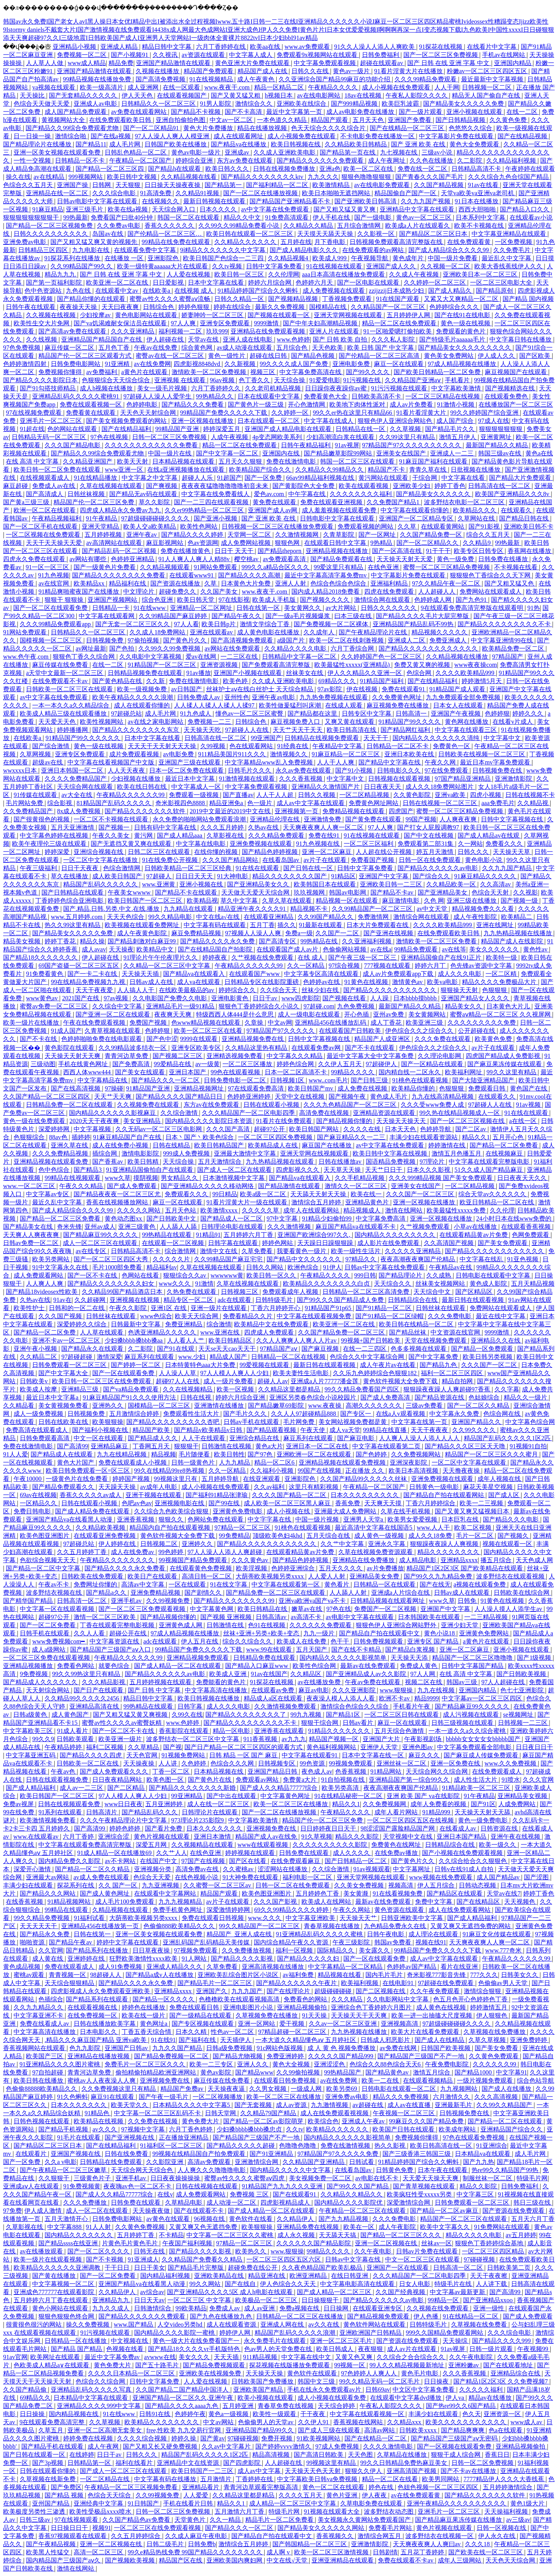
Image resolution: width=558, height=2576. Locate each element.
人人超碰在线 (284, 2462)
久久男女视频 (268, 2088)
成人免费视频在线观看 (334, 290)
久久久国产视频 (60, 1316)
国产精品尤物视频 (238, 2056)
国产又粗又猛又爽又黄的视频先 (94, 242)
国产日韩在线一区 (308, 868)
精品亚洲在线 (267, 2275)
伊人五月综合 (436, 1885)
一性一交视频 (33, 160)
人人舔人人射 (348, 1592)
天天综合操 (290, 380)
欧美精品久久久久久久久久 (162, 2422)
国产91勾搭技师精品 (48, 388)
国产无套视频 (253, 2105)
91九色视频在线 (318, 843)
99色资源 (313, 1763)
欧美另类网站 (51, 1259)
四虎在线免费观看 (389, 591)
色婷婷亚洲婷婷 (249, 1096)
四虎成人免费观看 (269, 1332)
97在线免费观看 (447, 770)
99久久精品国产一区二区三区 (260, 1926)
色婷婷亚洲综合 (293, 1568)
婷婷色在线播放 (144, 2007)
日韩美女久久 (520, 1974)
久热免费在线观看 (192, 1291)
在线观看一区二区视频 (173, 1243)
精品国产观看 (330, 120)
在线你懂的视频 (216, 851)
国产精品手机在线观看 (53, 2446)
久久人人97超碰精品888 (304, 1413)
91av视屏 (347, 445)
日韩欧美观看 (76, 1739)
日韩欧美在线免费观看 (93, 1576)
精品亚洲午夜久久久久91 (253, 908)
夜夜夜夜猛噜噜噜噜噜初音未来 (225, 486)
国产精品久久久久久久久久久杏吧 (173, 1422)
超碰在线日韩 (269, 355)
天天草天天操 (343, 1169)
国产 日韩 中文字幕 (155, 1690)
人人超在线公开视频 (384, 851)
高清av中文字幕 (143, 1584)
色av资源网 (203, 542)
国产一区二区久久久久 (99, 2251)
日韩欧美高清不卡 (377, 396)
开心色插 (357, 1014)
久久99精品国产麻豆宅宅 (229, 1259)
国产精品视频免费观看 (379, 2316)
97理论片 (433, 1161)
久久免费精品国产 (28, 811)
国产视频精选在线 (510, 388)
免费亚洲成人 (448, 640)
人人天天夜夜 (127, 770)
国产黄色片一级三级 (256, 404)
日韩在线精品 (172, 1145)
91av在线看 (484, 185)
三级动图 (43, 1064)
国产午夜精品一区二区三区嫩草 (64, 2170)
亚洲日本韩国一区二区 (73, 770)
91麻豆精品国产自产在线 (128, 1137)
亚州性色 (236, 697)
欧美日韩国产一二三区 (203, 2471)
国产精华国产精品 (28, 1600)
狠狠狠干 (186, 1446)
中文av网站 (219, 2422)
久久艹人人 (171, 1853)
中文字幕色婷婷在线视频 (55, 835)
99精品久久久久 (353, 1072)
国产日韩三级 (370, 1080)
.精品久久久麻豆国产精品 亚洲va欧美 (96, 2040)
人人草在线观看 (102, 1332)
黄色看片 (337, 1584)
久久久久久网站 (139, 1210)
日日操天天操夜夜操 (173, 185)
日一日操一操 (33, 136)
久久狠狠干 (54, 2178)
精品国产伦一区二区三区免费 (94, 502)
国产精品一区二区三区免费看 (61, 1218)
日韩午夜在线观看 (31, 307)
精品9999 (426, 1698)
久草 (211, 583)
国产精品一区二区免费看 (504, 1145)
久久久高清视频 (496, 2096)
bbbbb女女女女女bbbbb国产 (484, 1739)
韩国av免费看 (393, 1942)
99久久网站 (205, 2284)
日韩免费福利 (381, 55)
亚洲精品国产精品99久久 (260, 2430)
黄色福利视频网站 (332, 1747)
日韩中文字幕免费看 (274, 266)
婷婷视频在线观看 (250, 1853)
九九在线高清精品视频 (443, 1096)
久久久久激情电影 (388, 2446)
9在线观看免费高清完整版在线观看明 (473, 608)
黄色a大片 (269, 1446)
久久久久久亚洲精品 (413, 1251)
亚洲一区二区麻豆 (327, 851)
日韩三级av (35, 2519)
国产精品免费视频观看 (214, 2365)
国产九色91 (472, 599)
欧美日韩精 (143, 1161)
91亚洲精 (118, 364)
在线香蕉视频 (25, 1901)
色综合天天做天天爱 (42, 103)
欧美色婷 (236, 681)
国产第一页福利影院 (54, 282)
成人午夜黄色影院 (142, 933)
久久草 (408, 526)
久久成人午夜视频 (414, 274)
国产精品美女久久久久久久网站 (321, 2527)
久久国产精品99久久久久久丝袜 (364, 1478)
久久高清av (496, 884)
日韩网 (102, 185)
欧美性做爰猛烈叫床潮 (290, 705)
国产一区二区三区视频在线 (468, 1121)
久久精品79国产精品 (269, 2113)
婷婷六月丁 (431, 965)
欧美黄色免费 (494, 1039)
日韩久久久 (474, 851)
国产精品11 (91, 144)
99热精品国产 (343, 2072)
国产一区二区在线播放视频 (261, 193)
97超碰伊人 (382, 1064)
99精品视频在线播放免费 (98, 79)
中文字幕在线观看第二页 (387, 1446)
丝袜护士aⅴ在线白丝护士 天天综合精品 (260, 689)
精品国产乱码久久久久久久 (101, 884)
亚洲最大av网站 (48, 1877)
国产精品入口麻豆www (257, 1665)
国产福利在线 (198, 2040)
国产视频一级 (520, 900)
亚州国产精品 (51, 2503)
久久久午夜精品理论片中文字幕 (124, 1820)
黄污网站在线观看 (384, 477)
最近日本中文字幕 (190, 778)
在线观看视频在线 (93, 2007)
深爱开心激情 (33, 1869)
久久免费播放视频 (247, 1950)
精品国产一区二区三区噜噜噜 (473, 1657)
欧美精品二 (517, 917)
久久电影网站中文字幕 (398, 1999)
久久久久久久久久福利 (361, 494)
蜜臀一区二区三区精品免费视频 (447, 567)
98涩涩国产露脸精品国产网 (398, 1828)
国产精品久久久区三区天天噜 (466, 1446)
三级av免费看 (425, 1405)
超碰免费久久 (178, 591)
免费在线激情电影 (291, 461)
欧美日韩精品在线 (263, 1609)
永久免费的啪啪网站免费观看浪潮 (200, 819)
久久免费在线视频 (153, 2121)
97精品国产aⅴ (279, 1348)
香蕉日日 (497, 2454)
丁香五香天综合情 (147, 2031)
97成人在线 (493, 420)
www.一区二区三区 (30, 1186)
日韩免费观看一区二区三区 (70, 1365)
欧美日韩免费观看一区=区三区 (88, 1470)
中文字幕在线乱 (482, 1259)
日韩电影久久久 (399, 770)
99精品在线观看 (67, 1909)
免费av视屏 (19, 1804)
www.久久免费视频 (511, 1763)
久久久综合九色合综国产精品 (509, 176)
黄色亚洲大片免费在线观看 (253, 63)
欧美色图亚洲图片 (45, 1535)
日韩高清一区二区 (82, 1600)
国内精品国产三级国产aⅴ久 (64, 2560)
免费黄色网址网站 (374, 803)
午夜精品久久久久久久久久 (118, 1560)
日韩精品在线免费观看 (111, 2162)
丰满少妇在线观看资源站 (424, 1137)
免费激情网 (374, 917)
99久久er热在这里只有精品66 (353, 412)
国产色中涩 (161, 1039)
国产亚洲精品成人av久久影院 (367, 1674)
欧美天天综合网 (197, 1316)
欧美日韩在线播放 (39, 2080)
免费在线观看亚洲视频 (332, 502)
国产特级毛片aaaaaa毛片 (453, 339)
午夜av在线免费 (156, 347)
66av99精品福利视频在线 (320, 477)
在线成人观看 (344, 705)
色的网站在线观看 (72, 429)
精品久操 (92, 941)
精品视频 (163, 1454)
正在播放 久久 (365, 1470)
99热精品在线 (319, 941)
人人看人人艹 (186, 1340)
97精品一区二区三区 (243, 1527)
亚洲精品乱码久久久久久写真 (92, 2389)
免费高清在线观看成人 (37, 1430)
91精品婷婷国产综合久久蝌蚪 (258, 290)
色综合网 (419, 673)
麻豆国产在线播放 (327, 1145)
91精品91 (208, 1234)
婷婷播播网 (73, 729)
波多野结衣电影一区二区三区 (465, 502)
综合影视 (60, 803)
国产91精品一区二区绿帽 (390, 1316)
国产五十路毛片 (157, 2365)
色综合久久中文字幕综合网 (368, 1356)
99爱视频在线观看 (265, 1365)
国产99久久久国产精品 (358, 2186)
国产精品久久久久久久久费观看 (142, 2316)
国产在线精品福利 (127, 429)
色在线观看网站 (251, 746)
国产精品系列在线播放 (97, 1950)
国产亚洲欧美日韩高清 (366, 201)
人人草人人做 (45, 63)
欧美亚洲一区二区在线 (118, 282)
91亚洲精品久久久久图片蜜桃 (60, 2064)
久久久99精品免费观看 (426, 79)
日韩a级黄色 (30, 1714)
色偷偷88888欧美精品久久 (42, 2088)
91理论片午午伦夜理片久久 (161, 957)
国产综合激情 (51, 746)
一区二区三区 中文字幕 (199, 2300)
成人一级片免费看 (229, 1381)
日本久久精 (192, 2031)
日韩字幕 (190, 1706)
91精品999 (437, 1812)
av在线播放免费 (320, 1682)
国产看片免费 (164, 1828)
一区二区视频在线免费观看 (44, 534)
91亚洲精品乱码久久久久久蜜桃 (320, 1934)
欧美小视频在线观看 (266, 2397)
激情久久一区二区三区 (356, 1186)
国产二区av (471, 1129)
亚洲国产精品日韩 (273, 1771)
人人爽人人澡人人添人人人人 (420, 1438)
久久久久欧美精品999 (466, 673)
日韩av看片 (359, 1722)
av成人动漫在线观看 (245, 347)
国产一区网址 (377, 534)
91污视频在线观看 (105, 2332)
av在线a (380, 949)
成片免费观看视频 (134, 754)
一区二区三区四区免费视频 (276, 1137)
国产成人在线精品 (440, 2040)
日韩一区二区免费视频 (483, 2462)
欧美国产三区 (45, 2056)
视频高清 (401, 1885)
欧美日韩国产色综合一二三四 (224, 258)
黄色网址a (154, 2023)
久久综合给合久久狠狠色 (473, 1861)
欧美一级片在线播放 (31, 1022)
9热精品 (382, 542)
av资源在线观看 (204, 55)
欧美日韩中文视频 (132, 176)
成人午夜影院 (398, 2227)
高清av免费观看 (210, 2162)
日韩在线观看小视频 (272, 1104)
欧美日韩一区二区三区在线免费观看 (102, 1381)
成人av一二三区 (82, 1787)
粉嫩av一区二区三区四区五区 (488, 71)
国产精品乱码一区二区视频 (120, 551)
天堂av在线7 (503, 1893)
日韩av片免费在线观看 (427, 2251)
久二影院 (470, 160)
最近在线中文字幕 (501, 1316)
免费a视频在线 (300, 2308)
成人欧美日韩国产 (117, 876)
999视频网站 (86, 176)
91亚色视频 (523, 1259)
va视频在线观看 (54, 87)
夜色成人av (316, 1771)
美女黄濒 (356, 1893)
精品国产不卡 (387, 469)
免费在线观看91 (404, 689)
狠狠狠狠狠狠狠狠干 (31, 217)
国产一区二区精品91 (152, 128)
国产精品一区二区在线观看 (506, 2121)
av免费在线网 (399, 2048)
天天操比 (33, 95)
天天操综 (456, 2340)
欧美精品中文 (155, 949)
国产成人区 (504, 1495)
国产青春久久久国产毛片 (430, 176)
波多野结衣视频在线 (54, 1592)
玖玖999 (217, 331)
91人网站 (195, 1958)
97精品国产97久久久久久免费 (339, 2153)
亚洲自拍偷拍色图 (181, 120)
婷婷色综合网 (296, 1064)
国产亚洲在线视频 (389, 933)
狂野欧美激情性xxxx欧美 (144, 1958)
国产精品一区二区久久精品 (93, 1869)
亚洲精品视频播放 (28, 1665)
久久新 (156, 681)
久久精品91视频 (198, 193)
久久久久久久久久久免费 (482, 1022)
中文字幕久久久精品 (295, 1056)
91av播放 (198, 673)
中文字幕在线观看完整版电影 (490, 1161)
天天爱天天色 (57, 721)
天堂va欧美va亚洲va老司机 (478, 193)
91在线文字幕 (229, 1584)
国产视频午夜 (348, 1096)
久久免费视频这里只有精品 (119, 2088)
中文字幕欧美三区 (28, 1731)
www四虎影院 (300, 998)
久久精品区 (306, 1674)
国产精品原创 (495, 290)
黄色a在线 (539, 453)
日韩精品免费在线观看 (265, 1657)
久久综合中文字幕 (117, 1006)
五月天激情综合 (220, 1161)
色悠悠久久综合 (471, 128)
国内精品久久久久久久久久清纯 (437, 738)
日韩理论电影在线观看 (233, 1226)
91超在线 (32, 429)
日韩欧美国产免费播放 (263, 2381)
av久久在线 (324, 2324)
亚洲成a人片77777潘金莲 (325, 1381)
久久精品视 (533, 803)
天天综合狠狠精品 (70, 1983)
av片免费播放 (385, 1568)
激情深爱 (109, 1356)
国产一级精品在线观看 (201, 2015)
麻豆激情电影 (401, 900)
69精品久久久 (338, 681)
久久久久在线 (362, 1129)
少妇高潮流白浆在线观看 (341, 437)
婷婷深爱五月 (222, 429)
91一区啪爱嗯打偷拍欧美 (398, 331)
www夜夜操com (475, 664)
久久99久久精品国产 (505, 2105)
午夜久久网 (441, 762)
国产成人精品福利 (31, 1787)
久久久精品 (347, 1999)
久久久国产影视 (275, 1901)
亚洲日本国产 (188, 1072)
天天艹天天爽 (113, 1096)
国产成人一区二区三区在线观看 (124, 2471)
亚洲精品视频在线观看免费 (52, 1161)
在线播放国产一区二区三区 (516, 404)
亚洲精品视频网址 (199, 1088)
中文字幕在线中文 (306, 2357)
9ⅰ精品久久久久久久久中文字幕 (223, 250)
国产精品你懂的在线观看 (92, 298)
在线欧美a (157, 290)
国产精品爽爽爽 (463, 2430)
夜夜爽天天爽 (173, 1014)
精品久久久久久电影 (474, 2235)
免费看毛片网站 (391, 2527)
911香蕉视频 (261, 1739)
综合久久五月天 (488, 534)
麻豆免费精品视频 (196, 933)
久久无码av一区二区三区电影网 (159, 1129)
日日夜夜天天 (383, 786)
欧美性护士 (30, 1308)
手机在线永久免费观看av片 (325, 2389)
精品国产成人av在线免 (266, 1836)
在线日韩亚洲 (350, 2275)
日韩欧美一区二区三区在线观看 (70, 689)
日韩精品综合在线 (413, 1300)
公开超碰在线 (477, 1030)
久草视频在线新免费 (48, 2479)
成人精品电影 (418, 1560)
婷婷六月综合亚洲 (241, 1397)
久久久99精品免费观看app (56, 624)
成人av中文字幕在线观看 (311, 803)
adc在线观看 (234, 1300)
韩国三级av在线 (500, 453)
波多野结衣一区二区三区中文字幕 (193, 1739)
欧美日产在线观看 (153, 1576)
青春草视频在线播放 (332, 1926)
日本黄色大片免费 (246, 583)
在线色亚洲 (384, 567)
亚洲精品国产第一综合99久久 (410, 1779)
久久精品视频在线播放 (457, 656)
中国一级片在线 (170, 453)
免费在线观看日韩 (194, 2007)
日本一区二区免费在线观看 (187, 770)
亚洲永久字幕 (387, 1543)
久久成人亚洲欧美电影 (285, 152)
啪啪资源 (33, 1942)
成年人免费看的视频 (439, 1804)
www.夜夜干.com (227, 87)
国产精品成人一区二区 (232, 1218)
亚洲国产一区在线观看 (398, 2267)
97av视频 (116, 998)
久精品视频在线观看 (121, 1909)
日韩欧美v (34, 1381)
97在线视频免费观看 (34, 412)
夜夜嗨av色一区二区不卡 (138, 2186)
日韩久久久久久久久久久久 (52, 233)
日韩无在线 (150, 2251)
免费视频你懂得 (60, 372)
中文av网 (280, 1022)
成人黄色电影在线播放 (269, 632)
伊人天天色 (138, 95)
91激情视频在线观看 (247, 778)
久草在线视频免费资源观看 (376, 1552)
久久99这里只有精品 (407, 437)
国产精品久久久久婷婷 (193, 534)
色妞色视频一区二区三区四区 (439, 2487)
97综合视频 (345, 965)
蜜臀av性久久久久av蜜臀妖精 (122, 1722)
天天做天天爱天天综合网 (256, 892)
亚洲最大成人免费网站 (346, 1511)
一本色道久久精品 (282, 120)
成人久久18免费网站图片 (440, 786)
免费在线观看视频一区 (91, 404)
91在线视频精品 (211, 79)
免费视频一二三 (210, 721)
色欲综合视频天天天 (48, 1560)
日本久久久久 (219, 209)
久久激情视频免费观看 (286, 1706)
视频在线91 (430, 1942)
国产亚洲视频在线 (130, 2137)
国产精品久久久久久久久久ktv (263, 176)
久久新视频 (240, 364)
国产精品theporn (280, 551)
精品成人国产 (229, 1356)
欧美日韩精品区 (230, 1340)
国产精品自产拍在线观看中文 (380, 1633)
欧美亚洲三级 (425, 1022)
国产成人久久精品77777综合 (279, 1787)
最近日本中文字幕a (53, 1397)
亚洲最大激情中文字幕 (245, 1153)
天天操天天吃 (203, 729)
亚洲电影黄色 (230, 998)
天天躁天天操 (117, 1487)
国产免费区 (66, 2487)
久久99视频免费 (168, 1600)
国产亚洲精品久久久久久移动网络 (208, 1186)
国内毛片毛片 (384, 1974)
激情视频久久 (289, 754)
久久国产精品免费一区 (431, 534)
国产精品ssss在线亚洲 (68, 2243)
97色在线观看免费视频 (474, 2137)
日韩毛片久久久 (250, 770)
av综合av (152, 2292)
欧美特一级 (502, 957)
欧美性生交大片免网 (42, 323)
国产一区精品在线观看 (433, 1064)
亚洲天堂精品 (101, 526)
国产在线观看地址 (508, 2365)
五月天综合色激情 (399, 1731)
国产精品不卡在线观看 (187, 892)
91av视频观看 (371, 1869)
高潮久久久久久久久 (374, 1405)
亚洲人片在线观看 (334, 331)
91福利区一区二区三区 (172, 2145)
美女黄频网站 (427, 1014)
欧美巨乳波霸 (401, 103)
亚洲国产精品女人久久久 (476, 998)
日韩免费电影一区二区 (235, 1080)
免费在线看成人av (45, 2023)
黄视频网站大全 (63, 120)
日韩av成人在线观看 (462, 1592)
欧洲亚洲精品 (308, 2275)
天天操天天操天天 (401, 1121)
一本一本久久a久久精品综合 (71, 705)
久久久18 (478, 2544)
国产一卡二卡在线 (93, 973)
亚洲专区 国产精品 (433, 1641)
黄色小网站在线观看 (61, 2308)
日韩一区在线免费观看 (430, 860)
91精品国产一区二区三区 (163, 664)
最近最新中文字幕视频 (493, 79)
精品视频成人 (362, 1210)
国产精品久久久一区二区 (166, 1080)
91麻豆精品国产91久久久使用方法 (130, 1397)
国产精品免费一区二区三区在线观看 (276, 1592)
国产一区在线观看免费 (124, 1373)
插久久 (286, 925)
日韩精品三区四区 (43, 250)
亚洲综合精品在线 (255, 1438)
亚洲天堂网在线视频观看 (315, 1153)
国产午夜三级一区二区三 (363, 957)
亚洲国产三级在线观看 (190, 762)
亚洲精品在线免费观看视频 (269, 331)
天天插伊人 (236, 2040)
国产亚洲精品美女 (443, 892)
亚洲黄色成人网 (181, 1625)
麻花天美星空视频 (488, 1487)
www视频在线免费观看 (441, 1877)
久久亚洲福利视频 (367, 941)
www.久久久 (265, 1918)
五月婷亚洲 (238, 2406)
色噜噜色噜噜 (298, 2145)
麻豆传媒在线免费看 (61, 664)
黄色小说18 (440, 1633)
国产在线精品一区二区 (376, 2438)
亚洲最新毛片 (454, 2105)
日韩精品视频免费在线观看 (146, 673)
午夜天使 (313, 1430)
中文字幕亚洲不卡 (39, 2015)
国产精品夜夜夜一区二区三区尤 (118, 1194)
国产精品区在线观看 (455, 1893)
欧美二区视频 (473, 1527)
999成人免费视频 (187, 1153)
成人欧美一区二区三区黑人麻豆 (288, 1503)
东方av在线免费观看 (212, 1104)
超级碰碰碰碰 (333, 1991)
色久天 (471, 2414)
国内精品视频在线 (74, 2414)
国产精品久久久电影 (511, 1519)
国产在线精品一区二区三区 (408, 128)
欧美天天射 (133, 461)
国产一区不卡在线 (93, 1275)
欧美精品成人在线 (273, 1145)
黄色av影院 (216, 2072)
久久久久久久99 (495, 2064)
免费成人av (225, 2308)
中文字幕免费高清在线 (311, 372)
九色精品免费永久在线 (395, 1926)
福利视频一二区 (180, 331)
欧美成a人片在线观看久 (418, 225)
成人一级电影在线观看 (309, 1014)
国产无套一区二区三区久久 (133, 624)
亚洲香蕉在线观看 (279, 1731)
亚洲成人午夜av (364, 2121)
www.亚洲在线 (220, 1332)
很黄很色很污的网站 (34, 2324)
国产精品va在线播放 (239, 144)
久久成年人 (319, 632)
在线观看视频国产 (182, 95)
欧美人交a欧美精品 (150, 526)
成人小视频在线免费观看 (397, 87)
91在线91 (163, 2040)
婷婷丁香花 (61, 941)
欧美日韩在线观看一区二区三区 (250, 233)
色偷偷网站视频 (345, 949)
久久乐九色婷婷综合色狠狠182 (375, 1373)
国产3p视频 (48, 2462)
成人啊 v (279, 2552)
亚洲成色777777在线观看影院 (55, 2292)
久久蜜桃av (239, 1869)
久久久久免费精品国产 (76, 778)
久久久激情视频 (289, 1226)
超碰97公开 (270, 1129)
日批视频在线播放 (476, 469)
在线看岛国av (281, 860)
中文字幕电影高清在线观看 (358, 2284)
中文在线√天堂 (288, 2560)
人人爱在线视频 (189, 274)
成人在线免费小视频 (121, 1145)
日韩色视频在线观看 (42, 2121)
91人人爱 (15, 1454)
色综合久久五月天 (28, 185)
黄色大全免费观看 (475, 144)
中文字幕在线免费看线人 (216, 494)
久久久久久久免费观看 (321, 1625)
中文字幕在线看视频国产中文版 (111, 762)
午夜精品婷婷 (64, 1747)
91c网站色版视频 (280, 2048)
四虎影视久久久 (298, 1169)
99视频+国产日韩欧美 (371, 1340)
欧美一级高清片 (102, 87)
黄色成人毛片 (389, 1096)
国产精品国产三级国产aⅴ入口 (111, 1649)
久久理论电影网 (440, 1056)
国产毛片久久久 (245, 1413)
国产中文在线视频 (429, 835)
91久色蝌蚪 (72, 2096)
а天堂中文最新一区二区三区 (65, 673)
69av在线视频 (38, 1495)
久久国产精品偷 (25, 2389)
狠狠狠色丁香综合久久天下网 (491, 575)
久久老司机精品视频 (273, 388)
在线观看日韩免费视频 (285, 2080)
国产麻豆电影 (356, 1438)
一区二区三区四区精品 (493, 2251)
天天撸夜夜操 (462, 1470)
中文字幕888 (65, 2227)
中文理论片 (139, 591)
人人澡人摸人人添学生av (509, 1609)
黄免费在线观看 (275, 502)
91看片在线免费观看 (284, 1121)
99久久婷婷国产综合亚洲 (485, 412)
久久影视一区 (376, 233)
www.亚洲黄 (159, 884)
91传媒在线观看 (36, 795)
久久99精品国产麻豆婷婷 (173, 616)
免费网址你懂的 (96, 1584)
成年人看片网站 (396, 1812)
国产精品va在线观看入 (194, 973)
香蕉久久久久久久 (170, 225)
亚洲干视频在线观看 (154, 1495)
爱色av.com (270, 494)
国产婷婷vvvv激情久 (284, 2446)
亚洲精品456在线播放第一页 (100, 1926)
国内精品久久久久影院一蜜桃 (175, 2332)
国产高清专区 (278, 941)
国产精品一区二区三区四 (110, 168)
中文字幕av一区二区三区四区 (483, 1698)
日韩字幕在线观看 (233, 1243)
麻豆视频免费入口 (296, 721)
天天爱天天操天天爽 (431, 2178)
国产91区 (483, 1804)
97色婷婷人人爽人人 (369, 2373)
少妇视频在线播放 (136, 778)
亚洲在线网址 (495, 925)
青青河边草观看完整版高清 (262, 2487)
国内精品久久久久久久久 (79, 2235)
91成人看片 (73, 1731)
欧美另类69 (342, 2088)
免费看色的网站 (306, 1999)
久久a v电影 (61, 2162)
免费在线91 (324, 835)
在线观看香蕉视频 (526, 1226)
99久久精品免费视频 (42, 1918)
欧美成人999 (330, 258)
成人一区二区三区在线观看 (101, 1243)
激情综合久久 (254, 103)
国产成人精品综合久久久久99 (449, 250)
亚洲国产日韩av (127, 2048)
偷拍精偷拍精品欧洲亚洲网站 (156, 2072)
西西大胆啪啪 (477, 209)
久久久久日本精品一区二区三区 (132, 2373)
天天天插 (227, 2357)
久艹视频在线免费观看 (263, 957)
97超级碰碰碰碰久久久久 (156, 518)
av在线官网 (54, 583)
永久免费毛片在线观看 (275, 2340)
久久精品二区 (39, 1356)
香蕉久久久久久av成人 (91, 1495)
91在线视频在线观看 (334, 266)
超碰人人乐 (198, 477)
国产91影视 (484, 526)
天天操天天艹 (358, 1918)
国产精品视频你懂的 (345, 1121)
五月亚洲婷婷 (164, 1804)
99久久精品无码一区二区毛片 (380, 2381)
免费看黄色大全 (326, 396)
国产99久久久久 (368, 372)
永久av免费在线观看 (304, 770)
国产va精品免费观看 (131, 1389)
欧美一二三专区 (211, 2064)
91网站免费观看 (216, 567)
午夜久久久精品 (81, 1186)
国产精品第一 (224, 185)
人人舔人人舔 (179, 1226)
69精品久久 (35, 2397)
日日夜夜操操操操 (176, 2178)
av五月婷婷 (521, 2235)
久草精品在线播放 (402, 2454)
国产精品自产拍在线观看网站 (444, 1495)
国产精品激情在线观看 (290, 1186)
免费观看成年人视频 (291, 1291)
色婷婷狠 (497, 713)
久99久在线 (187, 1714)
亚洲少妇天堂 (460, 1625)
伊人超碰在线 (165, 339)
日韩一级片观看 (491, 2349)
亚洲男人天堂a (364, 1519)
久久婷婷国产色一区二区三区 (382, 656)
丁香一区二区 (171, 1771)
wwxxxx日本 (20, 770)
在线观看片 (32, 2153)
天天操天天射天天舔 (483, 1812)
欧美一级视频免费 (142, 689)
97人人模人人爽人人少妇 (235, 1373)
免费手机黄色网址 (178, 1909)
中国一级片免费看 (453, 258)
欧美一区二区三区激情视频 (332, 2552)
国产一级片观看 (421, 111)
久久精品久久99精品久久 (330, 469)
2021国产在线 (81, 998)
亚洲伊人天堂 (379, 1747)
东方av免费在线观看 (245, 160)
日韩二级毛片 (165, 2544)
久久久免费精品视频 (61, 1153)
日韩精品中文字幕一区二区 (300, 656)
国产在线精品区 (478, 1901)
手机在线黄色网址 (83, 1064)
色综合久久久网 (232, 1763)
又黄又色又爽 (354, 2357)
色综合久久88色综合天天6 (386, 2064)
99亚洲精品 (187, 1796)
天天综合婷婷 (337, 2406)
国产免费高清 (131, 1064)
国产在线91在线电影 (463, 315)
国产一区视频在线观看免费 (455, 2446)
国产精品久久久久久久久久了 (246, 1714)
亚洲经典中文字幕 (99, 2503)
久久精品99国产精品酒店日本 (123, 1291)
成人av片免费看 (412, 404)
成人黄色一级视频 (379, 1535)
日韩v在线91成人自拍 (464, 1869)
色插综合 (50, 1999)
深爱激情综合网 (409, 2202)
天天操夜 (121, 949)
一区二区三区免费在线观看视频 (47, 1657)
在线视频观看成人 (45, 477)
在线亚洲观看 (262, 1478)
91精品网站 (386, 1771)
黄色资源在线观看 (399, 1909)
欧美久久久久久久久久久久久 (466, 2422)
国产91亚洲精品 (272, 2153)
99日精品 (224, 1194)
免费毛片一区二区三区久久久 (146, 2064)
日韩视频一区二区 (487, 87)
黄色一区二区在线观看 (334, 2487)
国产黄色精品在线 (117, 681)
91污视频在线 (362, 380)
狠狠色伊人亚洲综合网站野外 (397, 1625)
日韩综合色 (159, 307)
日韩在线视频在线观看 (207, 2186)
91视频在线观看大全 (332, 2511)
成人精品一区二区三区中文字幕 (293, 2503)
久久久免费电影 (450, 1316)
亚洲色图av (418, 1747)
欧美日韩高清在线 (352, 729)
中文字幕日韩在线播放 (521, 339)
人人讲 (168, 1763)
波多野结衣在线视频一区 (440, 2536)
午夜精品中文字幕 (337, 746)
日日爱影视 (169, 282)
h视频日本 (279, 95)
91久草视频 (316, 1836)
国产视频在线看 (344, 998)
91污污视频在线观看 (400, 388)
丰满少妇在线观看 (28, 1885)
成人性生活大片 (476, 1779)
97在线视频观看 (77, 2519)
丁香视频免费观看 (347, 298)
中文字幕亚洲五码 (31, 1755)
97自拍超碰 (48, 2072)
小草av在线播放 (476, 1226)
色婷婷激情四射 (25, 364)
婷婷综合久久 (238, 990)
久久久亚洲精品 (133, 331)
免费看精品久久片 (248, 1316)
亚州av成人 (99, 1226)
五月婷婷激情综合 (508, 2487)
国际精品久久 (336, 1950)
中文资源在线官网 (456, 1332)
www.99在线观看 (269, 1649)
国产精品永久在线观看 (93, 1348)
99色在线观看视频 (236, 1072)
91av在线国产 (269, 1674)
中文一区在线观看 (99, 1438)
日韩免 (468, 1600)
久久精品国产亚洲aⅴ (413, 380)
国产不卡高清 (244, 111)
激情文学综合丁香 (265, 624)
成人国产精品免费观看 (76, 111)
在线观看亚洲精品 (269, 917)
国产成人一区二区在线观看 (235, 1169)
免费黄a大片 (300, 1779)
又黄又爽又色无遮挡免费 (204, 2227)
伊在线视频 (362, 689)
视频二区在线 (424, 1682)
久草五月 (51, 2430)
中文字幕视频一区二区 (64, 2284)
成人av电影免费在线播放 (361, 111)
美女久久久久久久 (494, 949)
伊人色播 (426, 2316)
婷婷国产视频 (131, 1478)
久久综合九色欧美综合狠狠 (172, 1511)
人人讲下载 (492, 2284)
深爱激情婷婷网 (229, 1909)
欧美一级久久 (498, 1844)
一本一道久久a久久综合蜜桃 (468, 1731)
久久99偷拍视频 (298, 2072)
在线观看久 (517, 510)
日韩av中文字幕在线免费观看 (385, 1267)
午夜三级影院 (351, 1942)
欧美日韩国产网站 (314, 1129)
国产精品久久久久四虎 (91, 1755)
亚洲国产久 (212, 1991)
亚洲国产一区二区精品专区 (417, 518)
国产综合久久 (432, 876)
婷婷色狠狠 (194, 307)
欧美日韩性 (229, 1454)
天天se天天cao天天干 (227, 1348)
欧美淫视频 (252, 1568)
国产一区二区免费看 (48, 1625)
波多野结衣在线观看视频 (511, 1576)
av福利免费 (298, 1974)
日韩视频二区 (159, 1543)
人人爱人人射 (327, 1576)
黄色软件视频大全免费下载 (401, 1381)
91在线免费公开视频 (170, 860)
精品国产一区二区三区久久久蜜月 (492, 1454)
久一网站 (470, 843)
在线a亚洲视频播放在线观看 (186, 469)
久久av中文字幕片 (227, 2446)
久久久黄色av (250, 1560)
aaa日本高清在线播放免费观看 (344, 274)
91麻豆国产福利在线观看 (434, 461)
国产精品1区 (344, 1714)
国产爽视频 (162, 486)
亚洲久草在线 (70, 1145)
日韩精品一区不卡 (80, 160)
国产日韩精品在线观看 (73, 892)
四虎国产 (401, 811)
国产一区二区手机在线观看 (41, 526)
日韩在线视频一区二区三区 (441, 803)
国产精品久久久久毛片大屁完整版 (423, 616)
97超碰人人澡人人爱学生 (158, 396)
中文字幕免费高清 (381, 1218)
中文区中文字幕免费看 (424, 2389)
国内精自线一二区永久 (410, 1072)
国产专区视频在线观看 (203, 2023)
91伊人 (332, 1267)
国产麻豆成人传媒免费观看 (482, 1755)
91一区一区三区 (48, 567)
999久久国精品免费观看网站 (445, 2332)
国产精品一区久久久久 (164, 1999)
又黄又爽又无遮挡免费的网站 (471, 1926)
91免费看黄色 (45, 973)
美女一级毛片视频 (162, 388)
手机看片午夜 (412, 1706)
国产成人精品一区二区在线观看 (178, 1665)
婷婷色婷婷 (125, 1828)
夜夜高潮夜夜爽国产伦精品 (418, 1259)
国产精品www (254, 2072)
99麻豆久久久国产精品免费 (427, 2121)
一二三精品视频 (486, 1617)
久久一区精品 (306, 965)
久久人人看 (90, 1633)
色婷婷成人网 (433, 599)
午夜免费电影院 (447, 2064)
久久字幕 (506, 1389)
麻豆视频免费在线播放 (398, 705)
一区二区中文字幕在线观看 (470, 1462)
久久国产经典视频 (401, 2292)
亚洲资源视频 (219, 664)
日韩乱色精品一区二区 (136, 152)
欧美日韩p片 (219, 624)
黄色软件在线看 (251, 2218)
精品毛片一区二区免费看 (280, 2519)
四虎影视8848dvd (198, 364)
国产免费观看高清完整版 (277, 664)
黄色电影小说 (484, 860)
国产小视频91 (130, 55)
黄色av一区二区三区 (424, 217)
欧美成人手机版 (274, 599)
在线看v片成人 (513, 721)
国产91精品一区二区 (384, 1308)
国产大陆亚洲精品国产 (484, 1080)
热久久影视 (390, 2145)
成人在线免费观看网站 (460, 1909)
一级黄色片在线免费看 (77, 1478)
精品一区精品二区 (279, 87)
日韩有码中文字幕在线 (166, 827)
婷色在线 (382, 2487)
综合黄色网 (197, 347)
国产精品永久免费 (45, 1934)
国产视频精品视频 (293, 298)
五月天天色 (369, 120)
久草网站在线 (477, 518)
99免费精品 (234, 1535)
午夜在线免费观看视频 (95, 1022)
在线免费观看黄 (469, 242)
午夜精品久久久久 (333, 87)
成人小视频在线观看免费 (332, 2397)
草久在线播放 (70, 876)
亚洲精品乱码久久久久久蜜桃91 (76, 396)
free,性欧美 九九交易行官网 (184, 2430)
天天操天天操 (265, 2373)
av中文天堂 (433, 908)
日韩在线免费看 (127, 2153)
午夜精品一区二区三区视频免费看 (131, 2487)
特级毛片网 (532, 2178)
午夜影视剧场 (423, 1739)
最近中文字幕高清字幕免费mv (326, 575)
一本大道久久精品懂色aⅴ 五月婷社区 (306, 2040)
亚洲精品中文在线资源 (188, 2462)
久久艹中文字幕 (342, 1543)
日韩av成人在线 (151, 982)
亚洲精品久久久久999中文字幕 (99, 2406)
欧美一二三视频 (482, 1503)
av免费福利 (102, 372)
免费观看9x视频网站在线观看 (318, 55)
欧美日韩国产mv (311, 1088)
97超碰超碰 (77, 1356)
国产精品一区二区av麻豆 (444, 2210)
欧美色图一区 (165, 1779)
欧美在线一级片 (144, 2015)
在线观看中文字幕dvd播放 (406, 2397)
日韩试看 (362, 2162)
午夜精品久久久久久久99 (131, 795)
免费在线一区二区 (423, 168)
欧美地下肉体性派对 (358, 404)
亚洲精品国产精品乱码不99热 (414, 624)
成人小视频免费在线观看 (302, 136)
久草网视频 (36, 754)
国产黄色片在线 (210, 1779)
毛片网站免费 (25, 803)
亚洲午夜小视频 (36, 1348)
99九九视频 (306, 1714)
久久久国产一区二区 (489, 1365)
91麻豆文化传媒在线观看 (497, 1934)
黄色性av (536, 949)
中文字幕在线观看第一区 (286, 1584)
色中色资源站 (43, 290)
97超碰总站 (126, 713)
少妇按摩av (96, 315)
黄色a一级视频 (229, 2414)
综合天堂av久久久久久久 (493, 1194)
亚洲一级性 (489, 2308)
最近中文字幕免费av (112, 2357)
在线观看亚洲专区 (378, 2308)
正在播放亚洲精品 (184, 2137)
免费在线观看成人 (70, 1966)
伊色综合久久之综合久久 (420, 1030)
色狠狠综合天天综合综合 (117, 380)
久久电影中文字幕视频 (151, 656)
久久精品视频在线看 (189, 176)
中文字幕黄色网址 (286, 1796)
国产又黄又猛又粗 (236, 95)
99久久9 (43, 1739)
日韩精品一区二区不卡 (398, 746)
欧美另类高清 (341, 1787)
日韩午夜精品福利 (306, 445)
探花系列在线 (76, 1885)
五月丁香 (262, 925)
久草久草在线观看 (287, 900)
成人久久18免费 (430, 1535)
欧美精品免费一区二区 (514, 648)
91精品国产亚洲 (148, 1088)
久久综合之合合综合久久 (411, 2357)
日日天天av (149, 2300)
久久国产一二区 (337, 933)
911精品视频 (260, 2357)
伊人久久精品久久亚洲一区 (365, 673)
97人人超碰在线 (503, 1682)
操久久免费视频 (88, 2324)
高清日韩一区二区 (207, 1576)
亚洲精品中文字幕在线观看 (418, 209)
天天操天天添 (410, 1657)
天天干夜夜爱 (95, 990)
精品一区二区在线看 (390, 2479)
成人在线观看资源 (232, 2324)
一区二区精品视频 (365, 795)
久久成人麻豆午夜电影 (197, 2536)
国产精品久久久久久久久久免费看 (119, 575)
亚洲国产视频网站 (113, 599)
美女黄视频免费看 (64, 1405)
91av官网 (15, 2357)
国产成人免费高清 (386, 1397)
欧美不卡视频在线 (479, 225)
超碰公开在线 (128, 1633)
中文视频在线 (130, 2340)
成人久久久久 (352, 1853)
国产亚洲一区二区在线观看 (114, 1014)
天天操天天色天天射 (313, 2471)
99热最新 (75, 217)
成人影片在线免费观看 (389, 1243)
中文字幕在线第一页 (420, 1422)
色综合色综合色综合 (339, 583)
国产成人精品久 (450, 290)
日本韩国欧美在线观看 (430, 1617)
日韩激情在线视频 (227, 1446)
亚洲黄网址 (496, 437)
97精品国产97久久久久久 (281, 1030)
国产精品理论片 (401, 1275)
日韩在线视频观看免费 (70, 1804)
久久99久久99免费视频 (170, 648)
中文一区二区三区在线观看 (423, 2259)
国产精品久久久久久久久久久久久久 (429, 648)
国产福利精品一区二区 (278, 185)
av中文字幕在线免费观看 (275, 209)
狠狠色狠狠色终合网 (67, 2316)
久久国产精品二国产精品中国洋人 (183, 2389)
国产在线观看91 (295, 2194)
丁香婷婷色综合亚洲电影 (70, 900)
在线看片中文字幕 (492, 46)
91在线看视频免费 (398, 1893)
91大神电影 (233, 876)
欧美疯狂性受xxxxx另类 (420, 2194)
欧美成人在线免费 (302, 1641)
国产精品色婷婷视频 (270, 851)
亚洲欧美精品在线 (219, 2275)
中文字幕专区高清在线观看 (322, 973)
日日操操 (33, 2414)
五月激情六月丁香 (240, 2511)
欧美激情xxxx (219, 1210)
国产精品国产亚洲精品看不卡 (291, 201)
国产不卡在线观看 (370, 1047)
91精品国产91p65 (329, 1308)
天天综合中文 (432, 1291)
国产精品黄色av (387, 2072)
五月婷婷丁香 (136, 2235)
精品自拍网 (458, 1381)
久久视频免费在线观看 (149, 1104)
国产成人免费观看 (132, 1186)
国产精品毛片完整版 (196, 2267)
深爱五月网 (152, 1844)
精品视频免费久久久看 (483, 908)
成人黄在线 (48, 1958)
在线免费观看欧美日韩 (121, 120)
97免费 (12, 2210)
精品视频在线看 (340, 1974)
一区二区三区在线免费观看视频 (158, 2527)
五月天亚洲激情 (73, 827)
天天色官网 (142, 1755)
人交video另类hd (180, 2324)
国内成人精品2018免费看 (326, 591)
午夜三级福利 (39, 868)
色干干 (341, 1641)
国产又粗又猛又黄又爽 (345, 209)
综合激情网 (181, 1251)
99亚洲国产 (266, 738)
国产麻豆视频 (320, 1348)
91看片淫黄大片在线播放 (409, 71)
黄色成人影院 (489, 1283)
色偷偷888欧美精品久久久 (179, 1926)
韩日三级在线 (532, 2202)
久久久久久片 (172, 1259)
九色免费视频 (356, 1006)
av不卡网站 (121, 1861)
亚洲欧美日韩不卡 (528, 526)
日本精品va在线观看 (483, 2153)
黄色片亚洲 (342, 2495)
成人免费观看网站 (39, 1275)
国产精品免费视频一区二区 (172, 2056)
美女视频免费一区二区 (321, 2178)
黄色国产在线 (529, 1088)
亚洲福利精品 (389, 583)
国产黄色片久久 (185, 640)
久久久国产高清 (228, 1129)
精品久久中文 (243, 217)
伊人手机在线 (332, 217)
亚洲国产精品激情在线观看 (174, 63)
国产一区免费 (264, 477)
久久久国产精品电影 (73, 445)
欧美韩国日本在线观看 (325, 884)
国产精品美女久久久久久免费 (464, 103)
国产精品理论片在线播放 (38, 144)
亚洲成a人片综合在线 (401, 1592)
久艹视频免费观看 (425, 1226)
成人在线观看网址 (239, 136)
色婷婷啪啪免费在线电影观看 (102, 1039)
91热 (533, 608)
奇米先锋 (69, 1226)
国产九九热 (478, 2162)
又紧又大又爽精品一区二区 (462, 298)
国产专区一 (356, 1413)
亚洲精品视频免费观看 (198, 1657)
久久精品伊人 (296, 2218)
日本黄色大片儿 (508, 1006)
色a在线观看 (506, 2430)
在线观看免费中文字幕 (145, 250)
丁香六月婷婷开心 (276, 1308)
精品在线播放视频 (262, 128)
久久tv (294, 2129)
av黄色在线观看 (168, 2218)
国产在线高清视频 (76, 1088)
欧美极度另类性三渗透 (35, 2511)
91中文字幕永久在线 (61, 1267)
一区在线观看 (188, 1584)
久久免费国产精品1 (394, 502)
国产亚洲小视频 (216, 518)
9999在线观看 (199, 1039)
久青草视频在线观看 (113, 1030)
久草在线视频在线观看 (111, 486)
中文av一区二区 (232, 120)
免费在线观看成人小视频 (133, 1462)
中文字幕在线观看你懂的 (415, 510)
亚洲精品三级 (80, 1389)
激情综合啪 (71, 136)
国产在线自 (241, 2284)
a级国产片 (291, 640)
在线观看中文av (117, 290)
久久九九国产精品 (507, 868)
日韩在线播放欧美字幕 (105, 2023)
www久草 (118, 1178)
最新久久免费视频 (280, 307)
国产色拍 (122, 648)
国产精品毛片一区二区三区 (215, 1983)
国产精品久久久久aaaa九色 (182, 2406)
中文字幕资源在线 (115, 1641)
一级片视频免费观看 (485, 2080)
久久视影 (525, 892)
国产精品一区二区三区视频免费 (50, 225)
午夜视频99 (533, 2349)
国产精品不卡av (392, 892)
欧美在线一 (367, 1194)
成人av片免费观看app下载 (399, 973)
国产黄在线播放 (54, 2275)
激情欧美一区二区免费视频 (210, 372)
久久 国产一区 (118, 1885)
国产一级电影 (373, 217)
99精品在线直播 (385, 1430)
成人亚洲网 (143, 87)
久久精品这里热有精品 (257, 1047)
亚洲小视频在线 (201, 884)
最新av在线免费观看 (368, 1665)
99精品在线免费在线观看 (177, 242)
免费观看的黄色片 (461, 331)
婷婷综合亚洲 (195, 160)
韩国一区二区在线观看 (189, 217)
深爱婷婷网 (54, 1129)
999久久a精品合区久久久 (276, 567)
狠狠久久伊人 (364, 2471)
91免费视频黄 (81, 2186)
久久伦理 (502, 1210)
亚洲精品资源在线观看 (385, 1112)
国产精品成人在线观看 (62, 1454)
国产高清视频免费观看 (242, 640)
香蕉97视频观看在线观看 (73, 2536)
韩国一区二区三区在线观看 (358, 461)
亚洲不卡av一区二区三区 (67, 1340)
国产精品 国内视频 (528, 298)
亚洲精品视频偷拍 (302, 2007)
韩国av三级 (462, 1682)
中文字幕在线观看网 (107, 616)
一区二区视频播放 (218, 2096)
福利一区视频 (295, 1950)
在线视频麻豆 (505, 1153)
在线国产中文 (159, 1861)
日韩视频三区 (240, 1291)
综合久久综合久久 (248, 1641)
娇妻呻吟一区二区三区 (213, 315)
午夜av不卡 (54, 1584)
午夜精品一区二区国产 (141, 160)
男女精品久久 (180, 1178)
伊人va (455, 2397)
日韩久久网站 (265, 1267)
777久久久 (484, 1974)
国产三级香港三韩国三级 (417, 2153)
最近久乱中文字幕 (57, 1202)
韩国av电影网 (348, 892)
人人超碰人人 (437, 591)
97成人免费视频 (337, 2446)
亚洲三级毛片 (85, 209)
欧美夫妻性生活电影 (301, 1373)
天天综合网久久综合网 (437, 1771)
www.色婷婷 (293, 339)
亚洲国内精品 (513, 63)
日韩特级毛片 (274, 1300)
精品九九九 (61, 274)
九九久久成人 (111, 2308)
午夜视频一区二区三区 (404, 2113)
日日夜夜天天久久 (522, 1178)
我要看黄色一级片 (302, 1251)
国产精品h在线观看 (175, 168)
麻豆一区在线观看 (399, 364)
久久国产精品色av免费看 (137, 2519)
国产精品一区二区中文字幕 (44, 1568)
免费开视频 (277, 2438)
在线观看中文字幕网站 (166, 1893)
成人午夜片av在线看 (388, 1365)
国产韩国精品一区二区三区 (310, 2544)
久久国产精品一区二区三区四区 (47, 1096)
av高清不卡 (307, 1617)
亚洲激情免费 (323, 819)
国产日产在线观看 (99, 1690)
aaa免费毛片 (497, 803)
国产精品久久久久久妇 (309, 1958)
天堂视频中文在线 (408, 1836)
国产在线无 (435, 1584)
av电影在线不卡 (377, 2178)
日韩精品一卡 (111, 608)
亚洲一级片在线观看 (219, 1308)
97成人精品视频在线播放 (463, 364)
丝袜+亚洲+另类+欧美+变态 (262, 1633)
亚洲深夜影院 (409, 1462)
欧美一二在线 (381, 2080)
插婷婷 (81, 1137)
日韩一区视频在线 (502, 2527)
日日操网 (337, 2308)
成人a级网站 (49, 1649)
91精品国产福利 (382, 681)
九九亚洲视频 (161, 1885)
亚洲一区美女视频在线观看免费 (58, 152)
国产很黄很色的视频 (42, 819)
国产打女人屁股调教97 (429, 827)
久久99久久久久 (474, 1430)
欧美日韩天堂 (196, 599)
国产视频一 (114, 827)
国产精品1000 (474, 2072)
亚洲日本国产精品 (462, 1836)
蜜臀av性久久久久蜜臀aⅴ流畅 (170, 298)
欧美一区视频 (236, 1389)
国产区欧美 (535, 355)
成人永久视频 (296, 2235)
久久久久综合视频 (142, 2438)
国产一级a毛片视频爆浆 (298, 616)
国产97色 (261, 1454)
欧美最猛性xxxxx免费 (457, 1210)
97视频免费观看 (196, 1950)
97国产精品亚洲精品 (463, 778)
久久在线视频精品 (188, 1389)
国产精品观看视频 (272, 1430)
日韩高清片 (102, 1812)
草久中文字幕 (239, 900)
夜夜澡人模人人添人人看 (341, 1698)
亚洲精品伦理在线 (275, 819)
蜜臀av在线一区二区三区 (170, 355)
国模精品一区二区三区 (159, 1405)
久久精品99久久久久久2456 (83, 1698)
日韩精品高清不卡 (477, 168)
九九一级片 (319, 1633)
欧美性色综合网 (315, 1665)
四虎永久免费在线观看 (35, 559)
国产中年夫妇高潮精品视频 (321, 323)
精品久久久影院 (357, 1836)
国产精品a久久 (106, 1592)
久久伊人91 (314, 2422)
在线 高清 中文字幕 (33, 461)
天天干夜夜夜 (430, 1430)
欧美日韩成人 (335, 2349)
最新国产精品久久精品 (497, 445)
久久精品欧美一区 (451, 884)
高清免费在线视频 (324, 1112)
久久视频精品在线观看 (203, 1844)
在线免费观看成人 (497, 1771)
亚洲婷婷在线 (86, 1958)
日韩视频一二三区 (523, 1722)
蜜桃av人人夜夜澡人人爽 (102, 2080)
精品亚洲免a (227, 803)
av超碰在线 (369, 2105)
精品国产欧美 (152, 1430)
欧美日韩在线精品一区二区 (417, 1324)
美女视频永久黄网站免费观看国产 (365, 2519)
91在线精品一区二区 (471, 2316)
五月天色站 (181, 1210)
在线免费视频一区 (93, 2015)
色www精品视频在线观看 (206, 1022)
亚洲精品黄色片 (367, 1202)
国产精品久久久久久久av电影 (438, 868)
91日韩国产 (144, 2503)
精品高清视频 (271, 2454)
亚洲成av (238, 152)
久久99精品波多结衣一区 (133, 1047)
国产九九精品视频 (344, 2218)
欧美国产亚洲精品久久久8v (513, 494)
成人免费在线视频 (363, 1088)
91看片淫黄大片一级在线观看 (248, 1202)
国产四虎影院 (242, 2462)
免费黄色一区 (452, 746)
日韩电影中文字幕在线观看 (338, 518)
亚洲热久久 (108, 1405)
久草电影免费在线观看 (372, 2503)
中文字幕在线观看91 (310, 1755)
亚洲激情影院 (514, 778)
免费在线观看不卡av (406, 2560)
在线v (165, 2194)
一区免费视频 (514, 242)
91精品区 (343, 876)
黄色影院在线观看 (70, 1047)
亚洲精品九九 (111, 2300)
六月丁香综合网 (353, 648)
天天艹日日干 (384, 1169)
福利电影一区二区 (308, 1877)
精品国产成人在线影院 (512, 941)
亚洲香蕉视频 (136, 1519)
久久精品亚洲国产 (88, 461)
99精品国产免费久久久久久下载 (224, 412)
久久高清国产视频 (449, 1243)
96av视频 (223, 380)
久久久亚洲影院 (354, 1690)
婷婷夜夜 (215, 957)
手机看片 (458, 380)
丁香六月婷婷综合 (431, 1503)
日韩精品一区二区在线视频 (289, 1356)
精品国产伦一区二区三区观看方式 (85, 355)
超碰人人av (272, 1381)
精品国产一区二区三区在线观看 (464, 2218)
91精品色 (97, 2113)
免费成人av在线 (54, 486)
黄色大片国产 (76, 1462)
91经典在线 (293, 746)
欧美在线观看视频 (364, 486)
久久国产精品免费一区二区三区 (342, 1332)
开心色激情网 (307, 404)
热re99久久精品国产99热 (506, 2170)
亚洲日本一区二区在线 (318, 1446)
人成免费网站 (517, 1804)
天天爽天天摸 (383, 1503)
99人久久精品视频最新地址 (408, 2365)
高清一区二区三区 (99, 2552)
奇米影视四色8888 (181, 803)
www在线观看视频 (264, 1844)
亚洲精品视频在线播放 (337, 551)
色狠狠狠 (495, 990)
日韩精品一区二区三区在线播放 (300, 2316)
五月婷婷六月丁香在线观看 (52, 2300)
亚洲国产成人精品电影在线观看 (289, 429)
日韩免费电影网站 (76, 364)
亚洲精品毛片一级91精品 (181, 1006)
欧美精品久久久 (475, 510)
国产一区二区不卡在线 (124, 1731)
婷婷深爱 (58, 851)
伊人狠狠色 (492, 2015)
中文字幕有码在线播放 (166, 2479)
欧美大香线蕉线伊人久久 (509, 266)
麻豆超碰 (16, 486)
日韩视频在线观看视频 (400, 778)
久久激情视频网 (297, 534)
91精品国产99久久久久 (410, 721)
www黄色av (42, 998)
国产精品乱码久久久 (150, 1812)
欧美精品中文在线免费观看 (272, 1324)
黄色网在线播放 (467, 721)
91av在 (62, 1300)
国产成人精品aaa (180, 835)
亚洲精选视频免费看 (235, 1056)
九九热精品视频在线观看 (280, 1161)
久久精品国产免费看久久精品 (203, 2259)
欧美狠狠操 (107, 1422)
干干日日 (118, 2267)
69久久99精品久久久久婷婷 (292, 1909)
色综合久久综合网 (101, 2381)
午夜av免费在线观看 (373, 1682)
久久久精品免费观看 (277, 835)
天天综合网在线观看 (85, 786)
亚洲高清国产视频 (412, 2471)
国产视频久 (514, 1535)
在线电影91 (398, 1983)
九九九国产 (247, 1991)
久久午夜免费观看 (435, 1991)
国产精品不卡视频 (196, 111)
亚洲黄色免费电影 (238, 1511)
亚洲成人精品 (119, 46)
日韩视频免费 (105, 640)
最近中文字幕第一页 (295, 111)
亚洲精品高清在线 (95, 1706)
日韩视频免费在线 (498, 770)
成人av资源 (292, 2105)
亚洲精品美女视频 (523, 1796)
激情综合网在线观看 (383, 599)
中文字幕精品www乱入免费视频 (269, 762)
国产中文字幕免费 (434, 1356)
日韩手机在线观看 (45, 1633)
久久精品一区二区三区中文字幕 (167, 965)
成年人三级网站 (460, 2560)
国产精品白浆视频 (410, 1649)
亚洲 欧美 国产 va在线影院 (424, 1796)
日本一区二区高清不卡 (296, 1072)
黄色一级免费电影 (483, 1820)
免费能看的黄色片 (221, 1682)
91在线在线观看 (258, 868)
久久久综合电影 (114, 193)
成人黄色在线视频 (441, 2007)
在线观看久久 (497, 1096)
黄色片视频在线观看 (162, 1836)
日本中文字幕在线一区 (373, 1755)
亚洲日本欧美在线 (410, 754)
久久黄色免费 (508, 120)
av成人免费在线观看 (102, 1877)
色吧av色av (137, 1503)
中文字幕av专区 (48, 1194)
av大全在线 (77, 795)
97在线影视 (234, 599)
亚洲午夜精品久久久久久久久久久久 (457, 2503)
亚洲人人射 (291, 583)
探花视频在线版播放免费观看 (290, 2365)
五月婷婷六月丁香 (249, 1234)
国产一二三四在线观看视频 (212, 502)
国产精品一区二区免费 (45, 1332)
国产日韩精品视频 (461, 120)
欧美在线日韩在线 (142, 786)
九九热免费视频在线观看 (334, 697)
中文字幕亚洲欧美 (311, 1918)
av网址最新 (91, 648)
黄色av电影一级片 (196, 152)
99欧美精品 (191, 2308)
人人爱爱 (196, 2495)
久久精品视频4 (289, 258)
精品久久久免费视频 (401, 2096)
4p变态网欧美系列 (277, 437)
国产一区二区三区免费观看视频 (142, 1609)
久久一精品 (226, 2519)
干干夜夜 (313, 2414)
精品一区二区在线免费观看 (400, 323)
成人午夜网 (104, 2446)
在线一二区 (522, 111)
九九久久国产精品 (177, 2048)
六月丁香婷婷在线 (221, 46)
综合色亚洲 (158, 599)
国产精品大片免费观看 (521, 477)
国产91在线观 (176, 1348)
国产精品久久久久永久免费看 (125, 1568)
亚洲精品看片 (201, 2487)
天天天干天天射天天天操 (163, 746)
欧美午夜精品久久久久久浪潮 (133, 697)
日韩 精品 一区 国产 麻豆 (244, 1755)
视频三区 (263, 372)
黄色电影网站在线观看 (147, 315)
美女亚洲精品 (142, 1121)
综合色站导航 (535, 2080)
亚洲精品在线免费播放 (364, 1560)
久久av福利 (270, 1487)
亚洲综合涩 (114, 1836)
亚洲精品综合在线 (516, 2373)
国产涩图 (537, 1877)
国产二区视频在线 (381, 1991)
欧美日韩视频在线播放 (209, 1698)
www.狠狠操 (397, 1690)
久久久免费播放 (85, 2202)
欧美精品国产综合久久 (261, 469)
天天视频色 (520, 1901)
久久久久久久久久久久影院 (331, 1844)
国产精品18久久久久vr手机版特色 (194, 2349)
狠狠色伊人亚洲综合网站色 (396, 420)
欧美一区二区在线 (368, 168)
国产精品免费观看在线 (342, 559)
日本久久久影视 (429, 1169)
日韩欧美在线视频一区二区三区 (482, 754)
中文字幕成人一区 (196, 786)
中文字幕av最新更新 (458, 2292)
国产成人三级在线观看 (330, 2430)
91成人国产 (66, 1030)
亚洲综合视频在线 (99, 851)
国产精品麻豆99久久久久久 (101, 1234)
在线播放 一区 (125, 258)
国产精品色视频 (313, 355)
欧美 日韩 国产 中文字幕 (381, 347)
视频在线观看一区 (508, 1543)
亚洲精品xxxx (459, 1560)
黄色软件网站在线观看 (375, 2324)
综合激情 (219, 1324)
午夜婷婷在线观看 (530, 168)
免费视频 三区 (250, 2194)
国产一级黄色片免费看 (105, 567)
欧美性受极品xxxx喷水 (101, 2511)
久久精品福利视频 (511, 160)
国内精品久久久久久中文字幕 (291, 2170)
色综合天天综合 (110, 2495)
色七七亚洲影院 (522, 1690)
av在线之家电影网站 (156, 721)
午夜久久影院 (128, 1308)
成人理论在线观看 (434, 1934)
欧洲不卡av (395, 1698)
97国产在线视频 (203, 1861)
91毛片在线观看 (79, 2137)
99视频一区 (350, 2365)
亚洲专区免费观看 (225, 323)
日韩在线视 (196, 1397)
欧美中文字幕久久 (445, 2227)
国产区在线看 (248, 1861)
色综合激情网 (122, 868)
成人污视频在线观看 (471, 1714)
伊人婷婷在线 (117, 1543)
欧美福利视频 (360, 1983)
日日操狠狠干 (320, 2300)
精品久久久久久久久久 (449, 1552)
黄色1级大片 (528, 2503)
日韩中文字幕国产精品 (473, 1665)
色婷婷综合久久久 (454, 307)
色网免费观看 (531, 1234)
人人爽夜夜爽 (458, 819)
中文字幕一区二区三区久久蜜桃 (230, 2235)
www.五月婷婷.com (77, 917)
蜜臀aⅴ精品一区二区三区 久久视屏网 (501, 1014)
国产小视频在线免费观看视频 (463, 1853)
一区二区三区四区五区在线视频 (411, 1820)
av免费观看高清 (285, 559)
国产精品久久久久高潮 (250, 575)
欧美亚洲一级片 (120, 1739)
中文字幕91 (511, 2072)
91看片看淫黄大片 (422, 412)
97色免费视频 (22, 347)
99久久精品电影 (170, 917)
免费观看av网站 (258, 1779)
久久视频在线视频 (51, 315)
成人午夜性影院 (475, 917)
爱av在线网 (202, 656)
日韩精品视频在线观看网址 (388, 1600)
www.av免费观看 (307, 46)
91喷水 (510, 1779)
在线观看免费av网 (316, 1047)
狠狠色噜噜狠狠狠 (367, 176)
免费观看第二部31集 (426, 843)
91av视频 (529, 1104)
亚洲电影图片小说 (248, 2007)
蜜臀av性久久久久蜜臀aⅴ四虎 (245, 2178)
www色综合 (156, 1316)
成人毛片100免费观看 (125, 1901)
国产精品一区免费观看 (483, 1348)
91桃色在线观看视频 (421, 1080)
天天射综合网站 (48, 1690)
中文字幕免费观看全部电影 (475, 1747)
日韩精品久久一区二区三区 (159, 103)
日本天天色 (401, 1129)
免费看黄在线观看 (91, 412)
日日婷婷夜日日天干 (329, 1828)
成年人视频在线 (499, 1478)
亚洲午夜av (142, 534)
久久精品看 (19, 1405)
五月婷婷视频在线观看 (161, 1682)
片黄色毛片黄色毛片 (130, 2243)
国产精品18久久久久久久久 (41, 957)
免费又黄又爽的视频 (422, 664)
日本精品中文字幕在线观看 (91, 2397)
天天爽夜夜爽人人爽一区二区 (324, 827)
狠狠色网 (288, 542)
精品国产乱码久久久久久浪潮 (296, 2332)
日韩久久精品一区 (239, 298)
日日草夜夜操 (152, 1950)
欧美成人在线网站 (327, 1901)
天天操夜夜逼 (227, 2088)
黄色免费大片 (201, 2121)
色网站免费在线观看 (216, 1519)
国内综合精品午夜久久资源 (292, 1942)
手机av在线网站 (504, 55)
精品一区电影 (232, 1731)
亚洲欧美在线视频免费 (211, 2373)
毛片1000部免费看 (117, 1267)
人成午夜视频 (230, 437)
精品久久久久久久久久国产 (290, 876)
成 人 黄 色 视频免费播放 (342, 2048)
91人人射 (99, 2227)
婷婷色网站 (278, 1243)
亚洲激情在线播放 (219, 1405)
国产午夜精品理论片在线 (373, 632)
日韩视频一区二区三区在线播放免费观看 (278, 526)
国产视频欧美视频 (130, 2560)
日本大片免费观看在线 (378, 925)
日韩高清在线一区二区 (500, 486)
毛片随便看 (195, 1454)
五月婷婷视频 (103, 534)
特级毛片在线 (453, 2284)
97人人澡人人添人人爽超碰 (226, 1552)
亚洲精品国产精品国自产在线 (102, 339)
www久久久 (176, 1283)
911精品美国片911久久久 (232, 754)
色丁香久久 (255, 380)
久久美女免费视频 (359, 1885)
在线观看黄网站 (443, 526)
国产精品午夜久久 (237, 616)
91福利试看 (90, 1918)
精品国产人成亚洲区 (383, 1039)
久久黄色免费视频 (140, 2227)
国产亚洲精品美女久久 (259, 884)
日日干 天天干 (235, 551)
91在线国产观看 (398, 298)
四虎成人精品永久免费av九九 (121, 510)
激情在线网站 (404, 1210)
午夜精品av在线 (451, 1267)
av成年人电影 (159, 1487)
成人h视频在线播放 (107, 388)
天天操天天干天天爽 (359, 2015)
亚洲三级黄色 (137, 1226)
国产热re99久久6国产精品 (461, 2406)
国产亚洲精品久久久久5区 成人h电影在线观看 (230, 2292)
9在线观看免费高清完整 (52, 2422)
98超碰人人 (106, 1974)
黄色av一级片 (352, 71)
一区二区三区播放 (248, 1064)
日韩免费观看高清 (45, 1438)
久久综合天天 (279, 990)
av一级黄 (207, 1064)
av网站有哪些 (88, 559)
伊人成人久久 (497, 355)
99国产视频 (420, 819)
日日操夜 (437, 2381)
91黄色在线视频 (366, 982)
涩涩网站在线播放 (283, 1869)
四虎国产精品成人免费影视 (504, 1056)
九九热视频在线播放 (359, 2031)
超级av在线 (48, 762)
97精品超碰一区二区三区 (293, 2031)
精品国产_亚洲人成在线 (240, 1934)
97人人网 (423, 1674)
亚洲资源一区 (503, 2414)
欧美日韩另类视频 (488, 1356)
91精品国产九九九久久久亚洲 (283, 2186)
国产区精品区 (474, 1291)
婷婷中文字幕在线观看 (128, 1942)
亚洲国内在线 (281, 453)
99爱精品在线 (173, 1064)
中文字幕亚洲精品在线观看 (510, 233)
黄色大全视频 (291, 2064)
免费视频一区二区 (82, 55)
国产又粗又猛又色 (510, 583)
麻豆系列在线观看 (150, 1356)
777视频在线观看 (388, 965)
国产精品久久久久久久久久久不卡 (505, 624)
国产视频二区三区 (178, 1056)
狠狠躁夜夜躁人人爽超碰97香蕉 (447, 1389)
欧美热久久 (251, 2251)
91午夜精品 (102, 518)
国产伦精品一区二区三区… (165, 233)
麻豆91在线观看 (113, 2096)
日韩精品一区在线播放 (76, 2340)
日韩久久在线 (310, 71)
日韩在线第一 (93, 1934)
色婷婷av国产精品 (412, 1966)
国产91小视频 (354, 770)
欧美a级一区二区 (264, 1194)
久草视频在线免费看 (479, 2324)
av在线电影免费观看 (382, 185)
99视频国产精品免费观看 (194, 1560)
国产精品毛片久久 (450, 429)
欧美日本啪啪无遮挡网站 (337, 193)
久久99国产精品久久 (326, 917)
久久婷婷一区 (290, 412)
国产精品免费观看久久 (64, 1487)
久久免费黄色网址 (397, 697)
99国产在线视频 (320, 1470)
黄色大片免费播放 (208, 128)
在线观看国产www (255, 973)
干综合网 (425, 477)
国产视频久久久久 (325, 599)
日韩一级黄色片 (193, 1462)
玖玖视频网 (310, 892)
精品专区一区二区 (189, 1300)
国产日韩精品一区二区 (356, 1861)
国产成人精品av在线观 (489, 835)
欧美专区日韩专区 (479, 551)
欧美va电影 (443, 982)
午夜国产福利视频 (188, 2243)
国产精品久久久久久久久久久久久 (390, 990)
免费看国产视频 (373, 860)
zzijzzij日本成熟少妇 (397, 290)
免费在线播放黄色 (186, 551)
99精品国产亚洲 (177, 429)
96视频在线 (210, 2218)
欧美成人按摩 (39, 1389)
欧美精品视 (202, 900)
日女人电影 (415, 2284)
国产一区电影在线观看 (369, 282)
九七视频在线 (399, 152)
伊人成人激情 (43, 2210)
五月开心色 (509, 1137)
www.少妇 (192, 1356)
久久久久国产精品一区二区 (290, 1495)
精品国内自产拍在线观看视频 (170, 1527)
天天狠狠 (128, 185)
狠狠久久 (171, 1519)
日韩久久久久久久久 (389, 608)
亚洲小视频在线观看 (475, 111)
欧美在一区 (359, 2227)
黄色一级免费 (456, 559)
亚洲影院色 (164, 258)
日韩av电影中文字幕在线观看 (98, 201)
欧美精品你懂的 (413, 1088)
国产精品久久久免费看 (193, 404)
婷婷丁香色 (449, 486)
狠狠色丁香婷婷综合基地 (490, 2243)
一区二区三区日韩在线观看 (402, 1714)
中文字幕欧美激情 (456, 388)
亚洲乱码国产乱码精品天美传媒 (207, 1942)
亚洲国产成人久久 (391, 266)
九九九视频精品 (180, 1901)
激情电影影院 (141, 1153)
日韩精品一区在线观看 (385, 1584)
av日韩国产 (187, 689)
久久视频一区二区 (446, 266)
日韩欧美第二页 (509, 2267)
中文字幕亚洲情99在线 (502, 640)
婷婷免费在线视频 (88, 2438)
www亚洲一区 (125, 469)
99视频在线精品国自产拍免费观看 (199, 2153)
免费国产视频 (148, 1022)
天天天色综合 (126, 917)
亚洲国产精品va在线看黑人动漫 (70, 1519)
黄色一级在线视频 (466, 323)
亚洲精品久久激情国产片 (326, 786)
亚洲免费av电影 (25, 242)
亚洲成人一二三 (452, 453)
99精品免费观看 (416, 949)
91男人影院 (216, 103)
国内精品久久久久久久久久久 (396, 1234)
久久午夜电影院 (471, 2357)
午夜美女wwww (130, 892)
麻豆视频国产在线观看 (516, 372)
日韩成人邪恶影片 (386, 2040)
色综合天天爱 (152, 1877)
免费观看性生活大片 (191, 1413)
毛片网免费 (299, 1422)
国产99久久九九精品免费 (439, 1576)
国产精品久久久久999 (502, 2340)
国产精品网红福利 (406, 729)
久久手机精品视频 (360, 1178)
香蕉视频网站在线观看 (35, 2048)
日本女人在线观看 (458, 705)
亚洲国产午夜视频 (456, 713)
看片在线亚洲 (460, 1966)
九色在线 (79, 290)
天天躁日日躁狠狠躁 (326, 1243)
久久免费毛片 (512, 250)
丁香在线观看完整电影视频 (118, 1625)
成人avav (94, 949)
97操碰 (114, 1088)
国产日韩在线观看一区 (35, 2454)
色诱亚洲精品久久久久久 (163, 1332)
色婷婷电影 (142, 404)
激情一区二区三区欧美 (105, 1617)
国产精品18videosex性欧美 (42, 1291)
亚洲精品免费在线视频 (308, 2227)
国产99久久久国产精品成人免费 (341, 1300)
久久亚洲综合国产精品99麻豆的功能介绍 (335, 79)
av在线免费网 (152, 364)
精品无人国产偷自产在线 (487, 95)
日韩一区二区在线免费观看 (293, 1885)
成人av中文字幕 (260, 2471)
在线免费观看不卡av (60, 681)
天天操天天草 (512, 851)
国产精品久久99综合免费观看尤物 (73, 128)
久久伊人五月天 (340, 1064)
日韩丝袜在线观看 (441, 1308)
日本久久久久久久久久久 (365, 1495)
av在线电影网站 (319, 95)
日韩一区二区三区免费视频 (170, 437)
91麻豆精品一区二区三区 (346, 754)
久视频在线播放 (158, 71)
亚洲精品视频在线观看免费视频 (343, 1462)
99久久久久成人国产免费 (294, 364)
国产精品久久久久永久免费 (218, 941)
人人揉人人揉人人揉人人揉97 (215, 705)
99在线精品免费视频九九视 (89, 982)
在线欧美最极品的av (187, 990)
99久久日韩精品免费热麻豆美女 (404, 2462)
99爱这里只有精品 (339, 567)
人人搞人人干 (136, 990)
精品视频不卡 (309, 908)
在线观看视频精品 (428, 2080)
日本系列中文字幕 (481, 217)
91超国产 (229, 477)
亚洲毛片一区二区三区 (51, 420)
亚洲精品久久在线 (496, 1340)
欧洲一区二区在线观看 (45, 510)
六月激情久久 (452, 2096)
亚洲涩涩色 (330, 2064)
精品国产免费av (182, 2088)
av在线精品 (49, 176)
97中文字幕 (283, 1218)
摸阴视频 (145, 1178)
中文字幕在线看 (463, 477)
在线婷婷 (81, 2454)
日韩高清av (272, 1617)
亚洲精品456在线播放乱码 (331, 1022)
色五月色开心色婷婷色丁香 (471, 1999)
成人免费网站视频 (246, 542)
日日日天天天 (195, 876)
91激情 (204, 1283)
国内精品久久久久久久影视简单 (344, 1657)
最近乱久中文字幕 (507, 258)
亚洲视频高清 (400, 2023)
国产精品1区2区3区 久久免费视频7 (501, 2381)
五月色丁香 (114, 347)
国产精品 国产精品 (77, 2349)
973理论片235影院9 (198, 1820)
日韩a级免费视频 (230, 2048)
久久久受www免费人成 (433, 1104)
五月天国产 (312, 1649)
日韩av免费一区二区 (31, 1243)
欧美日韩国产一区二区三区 (146, 900)
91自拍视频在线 (343, 1779)
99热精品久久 (215, 396)
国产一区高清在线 (397, 551)
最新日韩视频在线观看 (215, 201)
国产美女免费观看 (503, 1243)
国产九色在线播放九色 (221, 2316)
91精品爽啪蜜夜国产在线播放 (79, 591)
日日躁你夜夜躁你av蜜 (336, 388)
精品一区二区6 (275, 1462)
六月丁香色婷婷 (191, 2129)
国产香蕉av (108, 1161)
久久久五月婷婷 (222, 827)
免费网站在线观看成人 (491, 591)
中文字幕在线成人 (329, 420)
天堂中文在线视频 (300, 1096)
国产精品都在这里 (313, 713)
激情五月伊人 (458, 437)
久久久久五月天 (301, 2495)
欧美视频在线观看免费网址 (143, 925)
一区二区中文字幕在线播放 (101, 860)
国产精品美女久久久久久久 (434, 494)
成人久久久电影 (460, 973)
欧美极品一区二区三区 (267, 2300)
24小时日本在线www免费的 (514, 1218)
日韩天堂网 (221, 2113)
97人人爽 (184, 323)
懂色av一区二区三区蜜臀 (250, 713)
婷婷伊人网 (235, 2332)
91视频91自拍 (528, 1446)
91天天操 (315, 2015)
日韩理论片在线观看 (210, 1812)
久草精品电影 (184, 2202)
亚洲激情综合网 (257, 2162)
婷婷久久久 (528, 713)
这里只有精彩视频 (314, 1487)
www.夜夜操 (325, 1405)
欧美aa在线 (266, 46)
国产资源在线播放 (176, 583)
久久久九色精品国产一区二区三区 (350, 1104)
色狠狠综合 (30, 1137)
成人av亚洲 (260, 2308)
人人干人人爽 (336, 762)
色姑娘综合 (484, 1397)
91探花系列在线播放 (73, 258)
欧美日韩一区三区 (239, 274)
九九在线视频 (436, 1690)
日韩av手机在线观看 (252, 1422)
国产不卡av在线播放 (469, 2471)
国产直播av (238, 795)
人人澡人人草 (178, 1373)
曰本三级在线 (353, 616)
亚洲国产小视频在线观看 (248, 673)
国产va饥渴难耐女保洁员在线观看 (121, 323)
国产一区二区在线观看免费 (51, 608)
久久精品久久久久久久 (246, 242)
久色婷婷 (194, 1763)
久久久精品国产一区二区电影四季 (249, 1112)
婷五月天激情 (435, 851)
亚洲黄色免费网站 (484, 1633)
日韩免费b (202, 2544)
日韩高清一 (412, 713)
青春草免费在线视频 (286, 2406)
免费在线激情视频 (346, 2145)
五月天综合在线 (329, 1535)
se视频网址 (518, 1714)
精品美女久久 (464, 1006)
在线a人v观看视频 (401, 1413)
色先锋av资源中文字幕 (481, 965)
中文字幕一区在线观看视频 (58, 1609)
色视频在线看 (125, 2349)
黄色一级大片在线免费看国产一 (197, 2340)
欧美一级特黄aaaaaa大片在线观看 (163, 266)
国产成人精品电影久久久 (304, 250)
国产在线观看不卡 (199, 2210)
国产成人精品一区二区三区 (335, 2292)
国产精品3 (88, 1169)
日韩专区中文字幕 (367, 713)
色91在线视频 (267, 1625)
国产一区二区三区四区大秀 (112, 1259)
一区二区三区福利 (369, 843)
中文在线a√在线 (218, 917)
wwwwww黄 (226, 1275)
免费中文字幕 (434, 1901)
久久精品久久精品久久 (352, 2194)
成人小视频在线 (289, 1511)
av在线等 (454, 949)
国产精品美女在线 (28, 1226)
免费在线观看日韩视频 (213, 1918)
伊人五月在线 (200, 1641)
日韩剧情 (385, 2552)
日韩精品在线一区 (361, 429)
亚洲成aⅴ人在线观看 (31, 2186)
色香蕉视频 (351, 1771)
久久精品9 (477, 542)
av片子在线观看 (325, 860)
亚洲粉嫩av (464, 2365)
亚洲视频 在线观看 (180, 380)
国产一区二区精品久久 (428, 542)
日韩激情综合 (153, 2308)
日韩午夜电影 (386, 1934)
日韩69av (377, 2389)
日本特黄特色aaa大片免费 (201, 1365)
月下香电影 (330, 242)
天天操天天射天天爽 (73, 1056)
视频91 (101, 2527)
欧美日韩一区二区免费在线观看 (58, 469)
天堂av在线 (204, 339)
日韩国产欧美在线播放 (176, 144)
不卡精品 (171, 2235)
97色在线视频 (110, 437)
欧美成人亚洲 (228, 1674)
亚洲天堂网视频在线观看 (349, 315)
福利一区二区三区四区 (452, 1373)
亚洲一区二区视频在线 (386, 2243)
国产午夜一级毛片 (164, 2096)
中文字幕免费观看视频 (325, 63)
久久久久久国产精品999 (341, 2056)
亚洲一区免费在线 (456, 1763)
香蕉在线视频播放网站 (118, 1202)
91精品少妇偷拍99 (327, 1218)
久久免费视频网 (385, 1804)
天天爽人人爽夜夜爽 (31, 1234)
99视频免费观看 (351, 1763)
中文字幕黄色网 (212, 1609)
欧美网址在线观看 (55, 2357)
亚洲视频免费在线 (272, 1828)
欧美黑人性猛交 (48, 2552)
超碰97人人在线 (178, 1381)
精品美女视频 (22, 941)
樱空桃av (247, 559)
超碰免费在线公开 (253, 2267)
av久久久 (105, 2129)
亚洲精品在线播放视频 (99, 2056)
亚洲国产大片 (382, 1739)
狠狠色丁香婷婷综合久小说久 (260, 1006)
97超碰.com (318, 1006)
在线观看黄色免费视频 (201, 1568)
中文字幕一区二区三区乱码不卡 (158, 2113)
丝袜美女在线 (305, 673)
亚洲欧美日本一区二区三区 (481, 274)
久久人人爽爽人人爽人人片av (297, 1340)
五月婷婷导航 (221, 1478)
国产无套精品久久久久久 (84, 95)
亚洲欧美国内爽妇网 (235, 2560)
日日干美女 (149, 2267)
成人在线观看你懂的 (142, 705)
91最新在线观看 (321, 925)
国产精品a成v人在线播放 (160, 1974)
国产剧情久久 (203, 1592)
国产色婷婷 (372, 1454)
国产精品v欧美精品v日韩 (209, 1430)
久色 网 (434, 900)
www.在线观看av (36, 1836)
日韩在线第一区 (258, 608)
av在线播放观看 (42, 2251)
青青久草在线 (428, 469)
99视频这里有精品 (331, 2462)
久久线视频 (42, 339)
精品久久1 (476, 1137)
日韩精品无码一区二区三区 (50, 437)
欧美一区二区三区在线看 (209, 1030)
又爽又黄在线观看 (350, 721)
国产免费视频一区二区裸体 (332, 624)
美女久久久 (195, 2357)
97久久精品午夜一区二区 (447, 583)
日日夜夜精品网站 (117, 1779)
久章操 (255, 1022)
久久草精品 (144, 1747)
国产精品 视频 (65, 2495)
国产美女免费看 (497, 2048)
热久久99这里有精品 (73, 925)
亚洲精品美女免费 (375, 1576)
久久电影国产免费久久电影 (170, 998)
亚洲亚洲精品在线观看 (343, 2560)
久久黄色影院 (412, 795)
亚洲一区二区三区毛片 (342, 2340)
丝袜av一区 (436, 2243)
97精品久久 (361, 1259)
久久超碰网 (90, 1300)
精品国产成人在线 (263, 71)
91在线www (150, 608)
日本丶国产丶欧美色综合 (200, 1137)
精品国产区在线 (181, 2560)
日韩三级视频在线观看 (463, 1722)
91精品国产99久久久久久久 (84, 738)
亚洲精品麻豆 (110, 1446)
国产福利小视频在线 (100, 1430)
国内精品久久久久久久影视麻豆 (113, 1112)
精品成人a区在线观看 (274, 1698)
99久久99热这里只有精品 (87, 1674)
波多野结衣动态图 (389, 2511)
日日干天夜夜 (80, 868)
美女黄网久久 (303, 608)
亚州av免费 (389, 1014)
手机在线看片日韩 (188, 2503)
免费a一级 (299, 933)
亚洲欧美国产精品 (258, 2389)
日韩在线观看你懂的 (48, 2471)
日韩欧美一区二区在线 (88, 1763)
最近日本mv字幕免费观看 (495, 762)
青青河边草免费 (127, 1056)
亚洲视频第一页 (297, 811)
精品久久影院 (479, 2186)
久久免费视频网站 (416, 1454)
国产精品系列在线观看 (97, 1999)
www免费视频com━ (59, 1641)
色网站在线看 (141, 1275)
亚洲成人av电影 (96, 103)
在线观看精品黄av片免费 (474, 1234)
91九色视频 (53, 575)
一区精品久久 (39, 1503)
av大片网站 (342, 608)
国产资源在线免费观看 (514, 2210)
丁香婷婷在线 (255, 2479)
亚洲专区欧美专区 (196, 1047)
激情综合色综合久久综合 (355, 1706)
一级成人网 (307, 2088)
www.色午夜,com (26, 656)
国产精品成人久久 (153, 1438)
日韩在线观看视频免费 (58, 1779)
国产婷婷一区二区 (136, 1365)
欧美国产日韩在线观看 (404, 2129)
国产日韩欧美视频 (522, 1674)
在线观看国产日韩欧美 (350, 1030)
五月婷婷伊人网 (409, 315)
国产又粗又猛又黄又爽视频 (131, 1714)
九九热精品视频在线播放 (518, 933)
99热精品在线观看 (167, 1234)
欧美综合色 (323, 2121)
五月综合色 (292, 347)
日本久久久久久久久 (215, 1828)
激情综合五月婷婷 (317, 1202)
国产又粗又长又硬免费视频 (161, 2446)
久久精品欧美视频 (101, 1527)
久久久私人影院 (393, 339)
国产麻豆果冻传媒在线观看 (505, 1064)
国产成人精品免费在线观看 (93, 1511)
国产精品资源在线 (440, 1397)
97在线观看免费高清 (256, 1088)
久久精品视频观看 (165, 567)
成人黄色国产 (71, 1714)
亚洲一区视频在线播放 (203, 420)
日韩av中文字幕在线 (353, 2259)
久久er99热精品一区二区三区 (205, 510)
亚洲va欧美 (451, 795)
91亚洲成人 (143, 2259)
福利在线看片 (134, 2462)
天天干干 (376, 738)
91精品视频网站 (69, 1901)
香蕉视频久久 (335, 2536)
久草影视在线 (226, 835)
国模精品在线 (328, 307)
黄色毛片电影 (420, 2373)
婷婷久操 (184, 2438)
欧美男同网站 (441, 2479)
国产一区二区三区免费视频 (441, 55)
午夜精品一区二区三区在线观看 (363, 2210)
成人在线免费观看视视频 (335, 2113)
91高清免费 (156, 193)
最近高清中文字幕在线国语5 (374, 1527)
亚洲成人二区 (407, 640)
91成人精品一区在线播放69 (115, 1853)
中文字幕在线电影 (201, 843)
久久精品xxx (405, 2422)
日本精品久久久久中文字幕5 (192, 2105)
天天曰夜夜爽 (121, 307)
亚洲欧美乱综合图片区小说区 (239, 1974)
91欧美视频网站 (319, 2438)
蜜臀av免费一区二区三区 (54, 1006)
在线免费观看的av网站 (373, 250)
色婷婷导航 (436, 1129)
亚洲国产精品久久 (477, 1422)
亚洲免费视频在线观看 (261, 843)
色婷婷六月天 (315, 282)
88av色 (59, 1137)
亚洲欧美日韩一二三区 (392, 884)
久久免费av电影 (119, 225)
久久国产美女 (219, 591)
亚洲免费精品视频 (156, 1592)
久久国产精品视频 (439, 185)
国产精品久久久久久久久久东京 (136, 729)
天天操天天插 (141, 973)
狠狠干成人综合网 (456, 2454)
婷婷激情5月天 (482, 681)
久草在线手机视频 (406, 1511)
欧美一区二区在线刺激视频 (347, 640)
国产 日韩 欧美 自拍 (341, 339)
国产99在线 (224, 1503)
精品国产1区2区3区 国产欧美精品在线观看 (465, 1568)
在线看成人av (458, 1828)
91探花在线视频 (441, 46)
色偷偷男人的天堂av (266, 2422)
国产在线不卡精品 (356, 1649)
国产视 (172, 1747)
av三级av (518, 2519)
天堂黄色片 (190, 2519)
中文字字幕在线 (270, 1519)
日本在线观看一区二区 (269, 420)
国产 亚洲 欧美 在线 (419, 144)
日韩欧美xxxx (418, 2430)
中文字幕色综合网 (530, 1422)
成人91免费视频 (120, 1966)
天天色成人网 (534, 1560)
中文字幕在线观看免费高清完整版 (85, 1844)
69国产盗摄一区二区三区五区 (79, 965)
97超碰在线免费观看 (446, 1983)
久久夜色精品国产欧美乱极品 (323, 2267)
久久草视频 (406, 429)
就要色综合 (114, 1665)
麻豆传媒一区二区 (70, 347)
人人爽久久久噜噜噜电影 (212, 2170)
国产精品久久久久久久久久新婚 (193, 1787)
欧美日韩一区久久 (272, 1275)
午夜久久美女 (111, 835)
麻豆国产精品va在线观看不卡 (356, 1226)
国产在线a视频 (111, 136)
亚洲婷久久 (198, 1543)
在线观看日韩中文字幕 (336, 542)
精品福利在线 (128, 583)
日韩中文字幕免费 (155, 2381)
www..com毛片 (328, 1080)
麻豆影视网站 (165, 542)
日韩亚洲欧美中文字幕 (412, 1918)
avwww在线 (160, 2357)
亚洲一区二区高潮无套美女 (105, 2430)
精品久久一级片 (526, 1397)
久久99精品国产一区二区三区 (373, 908)
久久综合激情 (179, 1112)
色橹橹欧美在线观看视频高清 (240, 1999)
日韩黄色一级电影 (434, 1487)
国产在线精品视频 (523, 136)
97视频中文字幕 (143, 2129)
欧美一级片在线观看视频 (48, 2259)
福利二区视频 (105, 1747)
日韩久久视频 (317, 795)
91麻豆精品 (47, 209)
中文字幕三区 (475, 2194)
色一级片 (260, 803)
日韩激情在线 (226, 1625)
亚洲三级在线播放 (472, 900)
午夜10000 (28, 1478)
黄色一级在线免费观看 (35, 1121)
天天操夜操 (139, 1763)
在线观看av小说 (531, 217)
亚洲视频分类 (153, 1869)
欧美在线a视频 (128, 209)
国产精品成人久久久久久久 (41, 1682)
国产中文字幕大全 (64, 1373)
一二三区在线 (239, 656)
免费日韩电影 (33, 1511)
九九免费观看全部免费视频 (464, 697)
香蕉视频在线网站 (358, 2422)
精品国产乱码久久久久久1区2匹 (508, 1438)
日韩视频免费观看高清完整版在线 (397, 242)
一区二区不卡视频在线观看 (112, 819)
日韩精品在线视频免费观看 (322, 738)
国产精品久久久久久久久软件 (146, 811)
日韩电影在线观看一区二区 (399, 2088)
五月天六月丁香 (533, 2218)
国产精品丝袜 (408, 1332)
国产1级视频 (535, 1657)
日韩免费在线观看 (304, 1853)
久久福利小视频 (272, 1470)
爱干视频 (292, 2023)
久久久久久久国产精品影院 (314, 2243)
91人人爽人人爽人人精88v (194, 559)
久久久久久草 (261, 1210)
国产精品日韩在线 (524, 518)
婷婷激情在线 (447, 1145)
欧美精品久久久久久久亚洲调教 (58, 2267)
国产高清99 (72, 1446)
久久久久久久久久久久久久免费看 (152, 445)
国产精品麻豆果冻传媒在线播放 (459, 2519)
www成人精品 (86, 63)
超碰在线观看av (382, 63)
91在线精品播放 (96, 477)
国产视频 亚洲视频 (226, 1617)
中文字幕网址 (412, 1869)
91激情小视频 (456, 404)
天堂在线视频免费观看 (436, 1340)
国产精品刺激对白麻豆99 (142, 941)
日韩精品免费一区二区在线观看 (70, 1104)
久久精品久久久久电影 (296, 648)
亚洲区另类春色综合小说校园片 (313, 1397)
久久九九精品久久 (39, 2007)
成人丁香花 (386, 1022)
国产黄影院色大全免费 (304, 486)
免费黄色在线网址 (396, 1844)
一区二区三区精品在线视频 (443, 396)
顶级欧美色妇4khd (278, 1535)
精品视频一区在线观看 (347, 900)
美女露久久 (375, 1950)
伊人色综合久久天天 (288, 2284)
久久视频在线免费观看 (438, 2308)
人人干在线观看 (204, 1438)
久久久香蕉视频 (301, 778)
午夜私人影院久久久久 (417, 95)
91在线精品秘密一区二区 (349, 1796)
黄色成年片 (409, 258)
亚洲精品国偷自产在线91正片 (442, 957)
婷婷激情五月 (489, 2007)
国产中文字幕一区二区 (228, 453)
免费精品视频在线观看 (354, 811)
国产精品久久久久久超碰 (241, 2145)
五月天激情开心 (67, 2218)
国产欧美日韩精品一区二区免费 (438, 372)
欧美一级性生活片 (356, 1251)
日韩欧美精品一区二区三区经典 (189, 868)
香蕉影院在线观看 (184, 1731)
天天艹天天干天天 (298, 729)
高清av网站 (380, 2430)
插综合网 (105, 1153)
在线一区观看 (182, 87)
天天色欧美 (328, 347)
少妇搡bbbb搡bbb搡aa (134, 1340)
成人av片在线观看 (412, 2349)
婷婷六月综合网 (270, 282)
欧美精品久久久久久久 (338, 2129)
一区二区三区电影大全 (502, 282)
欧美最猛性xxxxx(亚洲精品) (352, 664)
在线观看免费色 (506, 396)
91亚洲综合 (491, 2145)
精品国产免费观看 (209, 71)
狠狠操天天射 (460, 990)
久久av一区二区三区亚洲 (343, 2023)
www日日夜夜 (124, 1804)
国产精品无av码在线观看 (144, 494)
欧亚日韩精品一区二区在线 (498, 1202)
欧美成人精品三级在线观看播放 (64, 713)
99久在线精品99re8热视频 (169, 1470)
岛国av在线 (108, 233)
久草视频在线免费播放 (495, 2031)
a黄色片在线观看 (145, 372)
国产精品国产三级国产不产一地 (421, 2056)
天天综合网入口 (174, 209)
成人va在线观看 (199, 982)
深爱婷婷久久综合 (82, 1324)
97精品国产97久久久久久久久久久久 (412, 445)
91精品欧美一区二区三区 (477, 1787)
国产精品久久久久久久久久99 (235, 1600)
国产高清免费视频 (161, 79)
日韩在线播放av (341, 1161)
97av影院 (330, 689)
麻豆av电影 (313, 1690)
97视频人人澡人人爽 (253, 933)
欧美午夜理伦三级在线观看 (50, 843)
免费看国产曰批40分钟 (122, 217)
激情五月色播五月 (457, 1153)
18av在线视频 (363, 95)
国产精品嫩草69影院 (276, 1405)
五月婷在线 (296, 242)
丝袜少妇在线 (320, 990)
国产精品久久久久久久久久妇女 (111, 1283)
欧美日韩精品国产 (219, 1145)
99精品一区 (444, 2300)
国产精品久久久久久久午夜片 (297, 1983)
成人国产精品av (499, 1877)
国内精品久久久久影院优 (349, 2202)
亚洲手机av (127, 1600)
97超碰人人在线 (247, 729)
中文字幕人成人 (251, 55)
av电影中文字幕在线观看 (360, 1617)
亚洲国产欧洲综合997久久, (314, 1234)
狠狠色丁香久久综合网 (84, 656)
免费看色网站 (76, 1665)
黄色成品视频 (22, 1966)
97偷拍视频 (144, 640)
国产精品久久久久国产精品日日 (180, 1096)
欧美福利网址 (464, 1072)
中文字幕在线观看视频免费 (315, 1316)
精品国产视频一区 (334, 1739)
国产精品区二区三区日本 (434, 233)
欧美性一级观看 (275, 2414)
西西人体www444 (87, 1072)
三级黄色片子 (93, 2178)
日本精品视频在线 (219, 1771)
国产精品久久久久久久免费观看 (321, 160)
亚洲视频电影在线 (180, 1503)
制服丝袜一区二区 (488, 2178)
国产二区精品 (126, 1787)
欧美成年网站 (458, 2129)
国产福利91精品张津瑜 (217, 1495)
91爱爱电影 (324, 380)
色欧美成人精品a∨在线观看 (52, 2365)
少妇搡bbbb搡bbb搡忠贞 (250, 2129)
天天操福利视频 (506, 2511)
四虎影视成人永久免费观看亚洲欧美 (101, 1991)
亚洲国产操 (73, 185)
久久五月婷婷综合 (136, 2536)
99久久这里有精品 (512, 1072)
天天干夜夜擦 (489, 2275)
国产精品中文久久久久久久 (305, 1259)
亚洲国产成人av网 (273, 510)
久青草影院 (339, 534)
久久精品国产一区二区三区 (389, 307)
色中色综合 (54, 1169)
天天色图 (361, 2454)
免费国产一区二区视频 (386, 1609)
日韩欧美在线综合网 (522, 1592)
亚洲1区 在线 (169, 1308)
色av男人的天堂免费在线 (278, 2349)
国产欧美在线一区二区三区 (486, 2552)
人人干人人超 (275, 795)
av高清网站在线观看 (114, 542)
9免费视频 (34, 1674)
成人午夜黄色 (256, 79)
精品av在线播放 (490, 2397)
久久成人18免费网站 (158, 632)
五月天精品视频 (533, 1283)
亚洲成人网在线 (282, 2324)
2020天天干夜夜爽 (95, 1121)
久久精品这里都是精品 (290, 1389)
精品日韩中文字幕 (167, 46)
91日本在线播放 (477, 201)
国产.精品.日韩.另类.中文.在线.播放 (112, 908)
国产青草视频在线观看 (424, 2186)
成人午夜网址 (387, 160)
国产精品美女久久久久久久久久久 (465, 347)
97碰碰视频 (480, 2259)
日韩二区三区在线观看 (159, 851)
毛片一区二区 (475, 1535)
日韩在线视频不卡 (530, 795)
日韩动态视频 (478, 1885)
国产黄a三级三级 (27, 502)
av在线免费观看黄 (416, 2495)
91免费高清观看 (287, 217)
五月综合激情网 (359, 225)
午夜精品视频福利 (57, 518)
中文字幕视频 (93, 1129)
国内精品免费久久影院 (70, 1861)
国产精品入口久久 (525, 209)
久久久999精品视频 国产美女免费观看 (441, 1178)
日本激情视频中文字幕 (234, 1178)
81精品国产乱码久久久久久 (115, 803)
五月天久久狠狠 (241, 461)
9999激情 (267, 323)
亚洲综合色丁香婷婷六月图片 (372, 2007)
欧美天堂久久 (130, 2105)
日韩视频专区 (277, 1763)
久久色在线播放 (432, 160)
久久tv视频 (227, 266)
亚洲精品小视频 (75, 46)
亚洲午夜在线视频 (516, 1836)
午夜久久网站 (352, 1909)
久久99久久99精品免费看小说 (239, 225)
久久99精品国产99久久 (82, 266)
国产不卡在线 (39, 1039)
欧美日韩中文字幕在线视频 (391, 1153)
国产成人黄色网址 (105, 1893)
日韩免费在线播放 (503, 559)
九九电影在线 (91, 250)
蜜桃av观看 (30, 1974)
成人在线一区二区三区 (219, 1804)
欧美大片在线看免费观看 (426, 2031)
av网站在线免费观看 (233, 648)
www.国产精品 (134, 2324)
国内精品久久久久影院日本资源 (209, 1121)
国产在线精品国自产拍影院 (216, 949)
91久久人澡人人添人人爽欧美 (375, 46)
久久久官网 (538, 1779)
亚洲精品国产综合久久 (512, 2129)
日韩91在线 (155, 2414)
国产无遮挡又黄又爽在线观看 (132, 843)
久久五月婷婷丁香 (82, 1552)
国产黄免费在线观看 (374, 819)
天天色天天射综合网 (148, 412)
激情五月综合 (432, 2072)
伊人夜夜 (375, 2495)
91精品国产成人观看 (458, 689)
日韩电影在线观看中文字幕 (494, 1275)
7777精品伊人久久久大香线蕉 (504, 2479)
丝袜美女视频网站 (441, 1283)
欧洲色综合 (304, 1267)
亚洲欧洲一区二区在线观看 (315, 1454)
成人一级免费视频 (39, 1413)
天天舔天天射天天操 (319, 1194)
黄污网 (144, 835)
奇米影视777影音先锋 (437, 1974)
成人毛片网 (125, 144)
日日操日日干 (70, 2527)
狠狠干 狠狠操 (65, 599)
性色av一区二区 (233, 2031)
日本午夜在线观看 (443, 2170)
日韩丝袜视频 (86, 494)
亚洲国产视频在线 (76, 2153)
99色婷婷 (171, 1552)
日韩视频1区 (288, 1080)
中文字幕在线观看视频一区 (368, 2414)
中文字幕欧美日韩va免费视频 (318, 2479)
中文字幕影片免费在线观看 (457, 136)
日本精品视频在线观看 (184, 461)
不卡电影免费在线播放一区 (378, 136)
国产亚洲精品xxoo (488, 2300)
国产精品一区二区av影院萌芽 (264, 2121)
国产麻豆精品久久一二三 (352, 1137)
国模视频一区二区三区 (51, 640)
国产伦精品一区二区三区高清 (380, 355)
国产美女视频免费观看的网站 (127, 420)
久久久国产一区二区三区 (421, 1194)
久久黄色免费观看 (494, 2056)
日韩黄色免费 (395, 2170)
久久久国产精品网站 (231, 860)
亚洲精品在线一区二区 (58, 193)
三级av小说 (438, 152)
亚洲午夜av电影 (274, 697)
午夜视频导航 (370, 258)
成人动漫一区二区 (232, 2202)
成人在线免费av (133, 1552)
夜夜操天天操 (79, 307)
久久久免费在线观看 (443, 1039)
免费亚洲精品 (184, 1324)
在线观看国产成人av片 (288, 949)
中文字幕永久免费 (454, 1413)
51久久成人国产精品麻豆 (489, 1169)
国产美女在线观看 (140, 1072)
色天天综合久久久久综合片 (329, 128)
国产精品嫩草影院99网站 (339, 453)
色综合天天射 (491, 892)
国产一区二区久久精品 (479, 1405)
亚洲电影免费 (351, 364)
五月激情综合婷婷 (134, 1413)
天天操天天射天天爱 (405, 559)
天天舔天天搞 (338, 2235)
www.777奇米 (504, 1950)
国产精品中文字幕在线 (390, 762)
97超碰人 (159, 876)
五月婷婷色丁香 (318, 1893)
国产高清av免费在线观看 (73, 331)
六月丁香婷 (79, 1836)
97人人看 (186, 624)
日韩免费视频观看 (379, 1641)
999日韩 (365, 1275)
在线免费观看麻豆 (296, 1861)
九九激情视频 (330, 2105)
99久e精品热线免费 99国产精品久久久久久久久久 (196, 2552)
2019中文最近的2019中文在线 (231, 811)
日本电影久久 (99, 2031)
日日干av (266, 998)
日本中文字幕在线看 (216, 282)
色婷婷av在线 (322, 982)
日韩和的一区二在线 (77, 1308)
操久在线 (18, 176)
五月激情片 (216, 2479)
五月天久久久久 (341, 1568)
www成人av (527, 2422)
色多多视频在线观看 (419, 1348)
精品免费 (120, 63)
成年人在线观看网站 (312, 1210)
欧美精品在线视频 (99, 2121)
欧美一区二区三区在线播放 (291, 1804)
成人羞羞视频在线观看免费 (340, 510)
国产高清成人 (45, 494)
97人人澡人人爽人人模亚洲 (173, 136)
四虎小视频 (486, 795)
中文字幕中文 (503, 738)
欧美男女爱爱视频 (413, 1519)
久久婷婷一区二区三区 (435, 282)
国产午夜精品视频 (51, 2544)
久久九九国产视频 (426, 201)
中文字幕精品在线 (103, 1080)
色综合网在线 (502, 1413)
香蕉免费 (348, 1503)
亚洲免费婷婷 (529, 2040)
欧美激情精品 (331, 185)
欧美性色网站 (199, 526)
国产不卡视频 (105, 2259)
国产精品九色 (439, 1365)
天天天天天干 (39, 1926)
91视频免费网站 (184, 1755)
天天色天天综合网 (511, 2560)
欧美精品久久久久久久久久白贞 (327, 1283)
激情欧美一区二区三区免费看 (437, 941)
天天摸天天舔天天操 (326, 233)
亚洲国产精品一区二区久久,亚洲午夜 (184, 2397)
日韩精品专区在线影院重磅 (262, 982)
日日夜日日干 (534, 1747)
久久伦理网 (283, 274)
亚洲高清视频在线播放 (273, 1966)
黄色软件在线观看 (312, 2373)
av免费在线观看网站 (139, 111)
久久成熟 (439, 1275)
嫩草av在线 (307, 1609)
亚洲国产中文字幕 (384, 876)
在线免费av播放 (397, 1853)
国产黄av (212, 2438)
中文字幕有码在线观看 (215, 925)
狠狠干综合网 (320, 1722)
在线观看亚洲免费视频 (105, 1535)
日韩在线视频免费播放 (285, 168)
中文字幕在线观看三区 (466, 729)
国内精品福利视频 (165, 2275)
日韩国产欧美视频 (446, 2048)
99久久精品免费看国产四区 (363, 1389)
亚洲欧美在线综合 (302, 103)
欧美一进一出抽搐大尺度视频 (432, 2015)
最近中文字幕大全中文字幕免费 (371, 1056)
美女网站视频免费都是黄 (353, 1422)
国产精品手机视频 (64, 2129)
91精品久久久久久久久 (340, 1731)
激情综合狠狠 (483, 1991)
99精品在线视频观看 (73, 1178)
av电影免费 (179, 754)
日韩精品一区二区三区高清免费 (366, 1291)
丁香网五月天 (152, 1446)
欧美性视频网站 (102, 721)
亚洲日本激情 (213, 1836)
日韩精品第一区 (89, 2462)
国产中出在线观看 (232, 1796)
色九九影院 (85, 2048)
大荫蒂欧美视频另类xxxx (270, 1576)
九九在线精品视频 (122, 1454)
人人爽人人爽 (45, 1283)
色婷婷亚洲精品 (133, 559)
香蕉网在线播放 (530, 551)
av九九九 (294, 1739)
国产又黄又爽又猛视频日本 (473, 1511)
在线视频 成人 (194, 290)
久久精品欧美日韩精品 (356, 144)
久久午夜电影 (373, 2251)
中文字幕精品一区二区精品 (346, 1966)
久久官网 (50, 1950)
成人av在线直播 (410, 2105)
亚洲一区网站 (257, 2023)
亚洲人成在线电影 (248, 339)
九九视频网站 (459, 2088)
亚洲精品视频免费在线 (253, 1039)
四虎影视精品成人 (286, 2202)
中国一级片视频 (317, 1519)
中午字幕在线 (307, 494)
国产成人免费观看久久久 (115, 1771)
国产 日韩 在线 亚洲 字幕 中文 (449, 63)
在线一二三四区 (365, 1348)
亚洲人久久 (253, 2064)
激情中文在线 (219, 1251)
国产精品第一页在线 (348, 152)
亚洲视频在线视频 (135, 1300)
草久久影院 (155, 502)
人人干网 (446, 87)
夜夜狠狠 (371, 2349)
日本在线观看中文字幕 (269, 396)
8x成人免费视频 (79, 811)
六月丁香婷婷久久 (216, 388)
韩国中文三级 (317, 2381)
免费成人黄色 (419, 1665)
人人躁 (380, 998)
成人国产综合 (455, 420)
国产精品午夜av (71, 1942)
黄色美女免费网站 (449, 355)
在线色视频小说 (197, 1877)
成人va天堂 (344, 1430)
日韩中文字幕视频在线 (512, 819)
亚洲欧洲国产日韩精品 (371, 2332)
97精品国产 (508, 656)
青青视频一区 (68, 1974)
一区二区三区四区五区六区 (284, 2259)
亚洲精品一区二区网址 (202, 608)
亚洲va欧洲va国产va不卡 (313, 1600)
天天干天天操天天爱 (54, 542)
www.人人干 (434, 1527)
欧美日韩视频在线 (296, 144)
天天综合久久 (393, 1283)
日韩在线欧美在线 (64, 1422)
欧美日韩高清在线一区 (442, 2145)
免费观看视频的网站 (366, 526)
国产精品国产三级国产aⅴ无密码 (455, 2438)
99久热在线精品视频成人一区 (460, 1112)
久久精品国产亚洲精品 (314, 2162)
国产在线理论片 (289, 1991)
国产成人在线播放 (507, 2088)
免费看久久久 (505, 843)
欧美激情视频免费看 (48, 1820)
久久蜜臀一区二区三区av (218, 1885)
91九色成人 (196, 713)
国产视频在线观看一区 (279, 315)
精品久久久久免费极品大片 (500, 982)
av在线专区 (92, 1251)
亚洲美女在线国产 (401, 453)
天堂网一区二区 (249, 534)
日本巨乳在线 (460, 1519)
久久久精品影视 (104, 1682)
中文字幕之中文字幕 (150, 477)
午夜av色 (64, 1771)
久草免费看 (257, 1251)
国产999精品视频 (355, 103)
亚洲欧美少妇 (412, 486)
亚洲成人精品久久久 (175, 1966)
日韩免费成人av (199, 697)
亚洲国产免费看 (410, 120)
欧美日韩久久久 (227, 168)
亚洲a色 (330, 168)
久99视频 (213, 746)
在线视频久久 (161, 201)
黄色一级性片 (227, 355)
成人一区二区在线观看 (97, 2210)
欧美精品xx (90, 583)
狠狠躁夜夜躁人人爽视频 (445, 1543)
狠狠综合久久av (185, 1275)
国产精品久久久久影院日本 (41, 380)
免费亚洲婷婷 (286, 2056)
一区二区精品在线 (105, 2479)
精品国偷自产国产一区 (406, 193)
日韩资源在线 (499, 1828)
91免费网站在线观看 (502, 2227)
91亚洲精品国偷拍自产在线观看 (150, 1169)
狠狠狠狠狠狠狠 (501, 429)
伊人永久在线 (497, 2536)
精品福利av (161, 1267)
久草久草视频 (487, 2040)
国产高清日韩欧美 (319, 2454)
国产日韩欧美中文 (172, 1218)
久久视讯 (166, 55)
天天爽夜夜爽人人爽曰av (427, 2544)
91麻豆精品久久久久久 (486, 876)
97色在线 (338, 1609)
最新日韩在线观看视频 (473, 1300)
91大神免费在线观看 (251, 1877)
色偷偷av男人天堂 (503, 1983)
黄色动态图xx (124, 1218)
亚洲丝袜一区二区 (402, 1763)
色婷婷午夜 (190, 2414)
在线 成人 (312, 957)
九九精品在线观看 (189, 908)
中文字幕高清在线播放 (216, 1690)
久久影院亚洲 (165, 2162)
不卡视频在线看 (516, 567)
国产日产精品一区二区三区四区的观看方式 (244, 1747)
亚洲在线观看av (212, 632)
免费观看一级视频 (194, 795)
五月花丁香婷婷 (423, 2552)
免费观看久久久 (187, 1194)
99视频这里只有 (176, 1478)
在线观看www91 (192, 575)
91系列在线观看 (60, 1812)
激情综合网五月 (380, 2536)
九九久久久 (323, 176)
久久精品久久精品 (308, 225)
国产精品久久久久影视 (242, 1958)
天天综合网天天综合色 (142, 2170)
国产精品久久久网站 (48, 1893)
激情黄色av (408, 982)
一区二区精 (502, 973)
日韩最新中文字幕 (136, 1324)
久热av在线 (264, 827)
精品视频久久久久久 (440, 632)
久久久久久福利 (481, 2389)
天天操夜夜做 (152, 2210)
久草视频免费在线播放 (267, 2015)
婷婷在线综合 (233, 307)
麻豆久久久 (424, 1755)
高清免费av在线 (198, 1869)
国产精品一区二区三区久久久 (401, 2235)
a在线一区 (523, 1121)
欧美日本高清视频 (414, 1470)
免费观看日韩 (487, 1088)
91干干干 (438, 551)
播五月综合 (496, 1560)
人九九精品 (235, 1462)
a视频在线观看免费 (480, 1584)
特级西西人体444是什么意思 (235, 1014)
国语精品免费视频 (391, 1161)
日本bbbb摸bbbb (415, 998)
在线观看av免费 (273, 1690)
